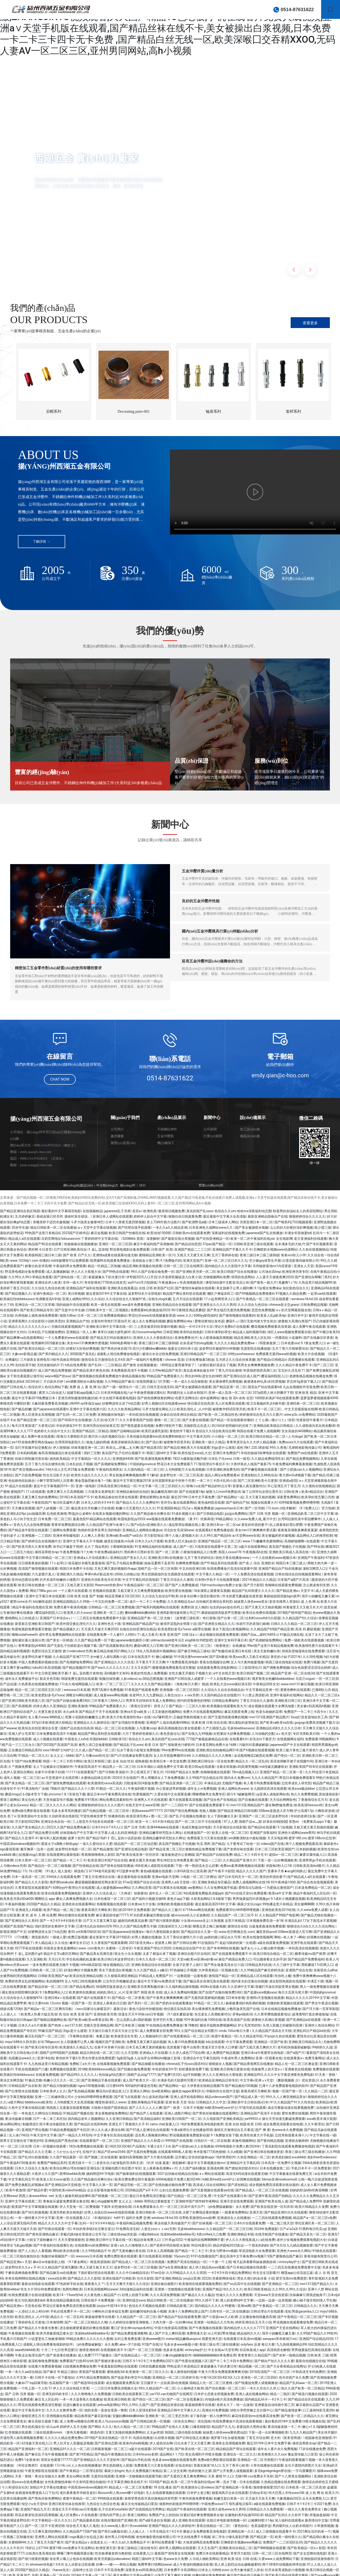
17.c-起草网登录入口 (219, 1298)
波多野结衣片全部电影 (144, 1292)
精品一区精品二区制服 (104, 1265)
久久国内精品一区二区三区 (144, 1469)
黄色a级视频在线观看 (156, 1870)
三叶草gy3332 (172, 2239)
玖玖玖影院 (145, 2277)
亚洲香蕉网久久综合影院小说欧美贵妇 (36, 1320)
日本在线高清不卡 (141, 1656)
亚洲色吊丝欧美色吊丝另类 (101, 1579)
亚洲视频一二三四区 (36, 1535)
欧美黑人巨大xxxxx (78, 1612)
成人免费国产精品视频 (222, 2052)
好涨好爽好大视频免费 (80, 1969)
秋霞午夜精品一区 (224, 2035)
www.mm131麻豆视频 (297, 1683)
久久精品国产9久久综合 (299, 1617)
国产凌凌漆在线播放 (61, 2354)
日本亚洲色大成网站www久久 (211, 1227)
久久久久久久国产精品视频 (151, 1683)
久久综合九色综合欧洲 (47, 1287)
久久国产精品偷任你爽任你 (150, 1513)
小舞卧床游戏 (325, 1810)
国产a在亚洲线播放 (173, 2266)
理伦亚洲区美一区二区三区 (314, 2222)
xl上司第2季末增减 (221, 2332)
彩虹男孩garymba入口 (301, 2310)
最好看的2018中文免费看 (283, 2420)
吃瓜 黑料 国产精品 (211, 1843)
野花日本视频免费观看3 (296, 1777)
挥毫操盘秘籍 (319, 2514)
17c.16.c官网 (32, 1870)
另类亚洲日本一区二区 (256, 1221)
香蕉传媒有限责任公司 (320, 2255)
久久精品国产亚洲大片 (239, 1859)
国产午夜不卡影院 (221, 1870)
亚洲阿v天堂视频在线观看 (265, 1997)
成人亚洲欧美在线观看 (188, 2520)
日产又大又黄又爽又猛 (99, 1920)
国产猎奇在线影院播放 (116, 1865)
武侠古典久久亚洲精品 (49, 1705)
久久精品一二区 (315, 2090)
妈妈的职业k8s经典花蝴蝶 (309, 2189)
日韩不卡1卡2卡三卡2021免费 (309, 2503)
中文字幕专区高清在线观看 (113, 2134)
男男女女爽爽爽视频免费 (256, 1364)
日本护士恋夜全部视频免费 (214, 2393)
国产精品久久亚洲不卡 (21, 1837)
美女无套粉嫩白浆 (267, 1650)
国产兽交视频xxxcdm (27, 1469)
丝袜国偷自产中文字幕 (76, 1832)
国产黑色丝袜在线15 (116, 1348)
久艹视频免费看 (19, 1766)
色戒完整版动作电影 (196, 1826)
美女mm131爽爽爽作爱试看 (255, 1529)
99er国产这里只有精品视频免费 (270, 1645)
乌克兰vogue (304, 1678)
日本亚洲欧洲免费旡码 (222, 1469)
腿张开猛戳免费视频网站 (218, 2024)
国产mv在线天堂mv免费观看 (246, 1892)
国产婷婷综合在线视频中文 (41, 1540)
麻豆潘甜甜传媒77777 (112, 1914)
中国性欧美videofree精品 (67, 2189)
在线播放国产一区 (197, 1832)
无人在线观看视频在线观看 (165, 2492)
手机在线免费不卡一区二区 (70, 2310)
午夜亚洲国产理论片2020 (152, 1947)
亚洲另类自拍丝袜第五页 (101, 1425)
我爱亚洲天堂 (212, 2338)
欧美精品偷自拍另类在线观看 (116, 1496)
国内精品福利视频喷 (15, 1650)
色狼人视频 (207, 1810)
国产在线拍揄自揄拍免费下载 (170, 2184)
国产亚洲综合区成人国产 (241, 1375)
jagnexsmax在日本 (229, 1507)
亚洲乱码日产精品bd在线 (311, 2030)
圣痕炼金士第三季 (145, 1259)
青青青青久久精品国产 (254, 2354)
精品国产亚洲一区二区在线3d (292, 1672)
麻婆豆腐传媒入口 (312, 1854)
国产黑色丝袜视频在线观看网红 (215, 2112)
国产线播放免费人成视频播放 (256, 2382)
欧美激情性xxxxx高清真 (105, 1782)
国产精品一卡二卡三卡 (69, 1859)
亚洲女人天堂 (304, 1265)
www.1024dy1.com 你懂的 (29, 1259)
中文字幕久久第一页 (97, 2184)
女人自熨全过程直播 (79, 2563)
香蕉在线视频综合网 (214, 1661)
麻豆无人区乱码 (46, 2398)
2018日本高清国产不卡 (76, 1496)
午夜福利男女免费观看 (69, 1265)
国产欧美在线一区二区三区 (194, 2448)
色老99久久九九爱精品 (146, 1694)
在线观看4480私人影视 (175, 2151)
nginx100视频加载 (91, 2085)
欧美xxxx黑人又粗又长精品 (249, 1656)
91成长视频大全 (183, 1513)
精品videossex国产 (219, 2096)
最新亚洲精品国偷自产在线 (267, 1216)
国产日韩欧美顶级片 (113, 1771)
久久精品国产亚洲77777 (71, 1656)
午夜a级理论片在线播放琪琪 (191, 2129)
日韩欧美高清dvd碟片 (309, 1865)
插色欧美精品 (59, 1458)
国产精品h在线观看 (262, 1826)
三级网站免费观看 (63, 1529)
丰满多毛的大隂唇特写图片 (177, 2079)
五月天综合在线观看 (187, 1298)
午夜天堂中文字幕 (43, 2134)
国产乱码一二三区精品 (104, 1364)
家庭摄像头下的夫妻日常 (106, 1276)
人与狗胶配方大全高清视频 (185, 1469)
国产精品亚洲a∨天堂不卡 (295, 1590)
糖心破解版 (164, 1656)
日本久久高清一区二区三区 (155, 1958)
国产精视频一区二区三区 (109, 2195)
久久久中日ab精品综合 (132, 2272)
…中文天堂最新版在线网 (299, 1408)
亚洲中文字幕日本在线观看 (45, 1595)
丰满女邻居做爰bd (297, 1232)
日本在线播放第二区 (274, 2167)
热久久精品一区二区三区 (132, 2426)
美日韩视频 (76, 1292)
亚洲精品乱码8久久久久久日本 (278, 1727)
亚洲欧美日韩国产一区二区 (181, 2118)
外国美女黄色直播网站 (60, 1947)
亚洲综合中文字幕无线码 (201, 2057)
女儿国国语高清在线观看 (268, 1788)
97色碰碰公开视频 (183, 1969)
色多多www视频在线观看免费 (174, 2459)
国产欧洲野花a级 (194, 1221)
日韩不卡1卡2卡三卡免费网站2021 (148, 2360)
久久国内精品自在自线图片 (220, 1694)
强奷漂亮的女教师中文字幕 (54, 1925)
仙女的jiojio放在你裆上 (226, 1606)
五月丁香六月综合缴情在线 (44, 1463)
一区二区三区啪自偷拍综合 (20, 2255)
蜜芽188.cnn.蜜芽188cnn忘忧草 (312, 1837)
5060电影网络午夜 (123, 1342)
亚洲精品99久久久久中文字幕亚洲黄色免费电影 (279, 2074)
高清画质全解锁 (278, 2349)
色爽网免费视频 (187, 1562)
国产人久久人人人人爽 (145, 2107)
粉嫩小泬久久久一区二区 (61, 2079)
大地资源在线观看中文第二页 (215, 1546)
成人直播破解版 (57, 1271)
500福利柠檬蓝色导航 (141, 2085)
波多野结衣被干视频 (36, 1656)
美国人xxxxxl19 (229, 1551)
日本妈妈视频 (27, 1452)
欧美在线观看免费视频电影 (61, 1892)
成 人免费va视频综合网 (77, 2420)
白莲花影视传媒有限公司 (300, 1259)
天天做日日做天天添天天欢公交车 (113, 2030)
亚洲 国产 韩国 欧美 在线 (144, 1991)
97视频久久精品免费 (291, 1292)
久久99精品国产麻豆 (120, 1381)
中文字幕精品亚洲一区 (262, 1689)
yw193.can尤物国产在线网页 (171, 2393)
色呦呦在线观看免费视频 (283, 1584)
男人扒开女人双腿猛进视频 (73, 2442)
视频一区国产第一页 (76, 2002)
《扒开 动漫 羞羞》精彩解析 (165, 2162)
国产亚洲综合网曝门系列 (313, 1276)
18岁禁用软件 (225, 2156)
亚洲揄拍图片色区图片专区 (121, 2167)
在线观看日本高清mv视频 (242, 2338)
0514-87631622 (297, 18)
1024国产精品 (159, 2481)
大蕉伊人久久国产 (44, 2173)
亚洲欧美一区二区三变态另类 (166, 2415)
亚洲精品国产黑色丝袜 (61, 2140)
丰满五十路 (315, 1980)
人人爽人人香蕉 (92, 1535)
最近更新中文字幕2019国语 (109, 1936)
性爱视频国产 (143, 1793)
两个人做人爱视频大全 (181, 1535)
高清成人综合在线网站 (209, 2184)
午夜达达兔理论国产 (30, 2354)
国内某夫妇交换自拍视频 (249, 1980)
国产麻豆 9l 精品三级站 (60, 2371)
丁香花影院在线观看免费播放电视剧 (288, 2145)
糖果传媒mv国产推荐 (310, 1953)
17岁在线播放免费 (312, 2448)
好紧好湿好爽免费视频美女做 (201, 2514)
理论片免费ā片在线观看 (231, 1326)
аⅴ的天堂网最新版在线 (293, 1309)
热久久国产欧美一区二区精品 (302, 2387)
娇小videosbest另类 (77, 1650)
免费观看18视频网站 (320, 1738)
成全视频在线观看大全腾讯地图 (271, 1705)
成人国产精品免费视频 (54, 1370)
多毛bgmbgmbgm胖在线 (272, 2470)
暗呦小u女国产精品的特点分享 (208, 1485)
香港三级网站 (10, 1799)
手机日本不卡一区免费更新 (311, 2167)
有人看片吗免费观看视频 (261, 1782)
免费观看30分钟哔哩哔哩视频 (238, 1909)
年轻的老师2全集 (303, 1815)
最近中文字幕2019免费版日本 (34, 1397)
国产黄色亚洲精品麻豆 (42, 2233)
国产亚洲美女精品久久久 (216, 1623)
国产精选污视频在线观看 (310, 2393)
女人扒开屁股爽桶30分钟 (171, 1755)
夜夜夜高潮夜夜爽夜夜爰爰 (297, 1529)
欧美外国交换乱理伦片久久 (76, 1623)
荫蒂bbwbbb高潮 (72, 2173)
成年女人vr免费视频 (202, 1788)
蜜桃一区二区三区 (167, 1419)
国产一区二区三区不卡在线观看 (198, 1821)
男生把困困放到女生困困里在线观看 (167, 1573)
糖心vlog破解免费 (104, 2200)
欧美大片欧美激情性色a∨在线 (128, 1716)
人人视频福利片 (150, 2035)
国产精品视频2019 (75, 1667)
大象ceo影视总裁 (24, 1353)
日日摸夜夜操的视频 (33, 1562)
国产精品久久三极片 (166, 1909)
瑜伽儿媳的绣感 (97, 1441)
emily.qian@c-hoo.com (280, 1074)
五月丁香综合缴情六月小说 (183, 1936)
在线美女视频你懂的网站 (110, 1513)
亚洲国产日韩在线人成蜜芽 (184, 1678)
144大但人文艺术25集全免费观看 (69, 1469)
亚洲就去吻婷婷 (296, 2140)
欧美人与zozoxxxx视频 (111, 2420)
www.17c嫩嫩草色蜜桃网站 (262, 1540)
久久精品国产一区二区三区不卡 (234, 1914)
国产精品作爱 (37, 2189)
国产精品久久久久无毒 (34, 2151)
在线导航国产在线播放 (271, 2233)
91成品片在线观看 (18, 1485)
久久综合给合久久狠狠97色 (126, 1298)
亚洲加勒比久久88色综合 (259, 1474)
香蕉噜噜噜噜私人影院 (97, 1854)
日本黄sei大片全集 (141, 1903)
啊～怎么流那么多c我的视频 (130, 2019)
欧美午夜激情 (16, 2189)
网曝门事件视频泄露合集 (75, 2553)
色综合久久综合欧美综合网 (215, 1430)
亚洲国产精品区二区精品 (90, 1430)
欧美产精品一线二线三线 (61, 1909)
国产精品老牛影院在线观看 (28, 1529)
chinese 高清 (174, 1359)
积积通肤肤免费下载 (193, 2068)
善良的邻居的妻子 (254, 1524)
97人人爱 (231, 1821)
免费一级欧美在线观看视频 (304, 1639)
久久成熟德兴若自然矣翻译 (315, 1425)
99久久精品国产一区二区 (157, 2387)
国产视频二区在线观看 (100, 2156)
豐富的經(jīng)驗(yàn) (50, 763)
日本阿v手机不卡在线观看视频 (217, 1579)
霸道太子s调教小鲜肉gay (59, 1843)
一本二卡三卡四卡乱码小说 (216, 1480)
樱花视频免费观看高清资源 (271, 1326)
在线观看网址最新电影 (63, 1854)
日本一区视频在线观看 (50, 2145)
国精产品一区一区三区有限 (157, 1568)
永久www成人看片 (114, 2525)
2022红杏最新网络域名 (218, 2277)
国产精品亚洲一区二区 (229, 1386)
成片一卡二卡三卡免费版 (147, 1601)
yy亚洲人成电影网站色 (272, 1793)
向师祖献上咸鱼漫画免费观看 (36, 1315)
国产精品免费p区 (81, 1986)
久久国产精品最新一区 (66, 2156)
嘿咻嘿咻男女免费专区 (208, 1793)
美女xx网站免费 (77, 2475)
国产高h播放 (218, 1656)
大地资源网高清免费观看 (201, 2541)
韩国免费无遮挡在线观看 (79, 1678)
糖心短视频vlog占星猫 (28, 1854)
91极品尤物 (33, 2079)
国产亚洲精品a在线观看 (304, 2019)
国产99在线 (315, 1546)
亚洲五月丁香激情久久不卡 (128, 2123)
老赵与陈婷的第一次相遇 (237, 1942)
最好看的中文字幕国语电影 (61, 1210)
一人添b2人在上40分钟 (32, 2310)
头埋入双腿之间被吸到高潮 (283, 2024)
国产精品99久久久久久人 (78, 2074)
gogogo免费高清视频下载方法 (316, 1722)
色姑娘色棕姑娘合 (21, 1480)
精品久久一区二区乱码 (251, 1760)
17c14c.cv (62, 2464)
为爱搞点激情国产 (280, 1887)
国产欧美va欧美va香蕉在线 (88, 2019)
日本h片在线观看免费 (249, 2222)
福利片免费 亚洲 (138, 2217)
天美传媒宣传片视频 (58, 1799)
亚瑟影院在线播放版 (255, 1348)
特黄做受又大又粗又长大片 (303, 1606)
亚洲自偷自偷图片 (164, 2283)
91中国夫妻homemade (191, 1656)
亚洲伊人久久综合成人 (99, 1892)
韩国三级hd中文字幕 (161, 1452)
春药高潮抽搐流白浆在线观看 (60, 1452)
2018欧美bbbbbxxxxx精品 (97, 2068)
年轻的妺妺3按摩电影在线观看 (263, 1452)
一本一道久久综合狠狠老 (189, 1381)
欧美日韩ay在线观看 (200, 1766)
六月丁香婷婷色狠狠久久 (140, 1733)
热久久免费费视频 (304, 1793)
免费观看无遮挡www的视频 (276, 1353)
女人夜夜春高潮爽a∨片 (160, 2167)
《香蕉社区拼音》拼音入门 (147, 1705)
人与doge (295, 1436)
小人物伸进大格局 (190, 2387)
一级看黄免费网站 (234, 2211)
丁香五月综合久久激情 (176, 1579)
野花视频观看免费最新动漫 (189, 2134)
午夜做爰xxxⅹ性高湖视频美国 (181, 1282)
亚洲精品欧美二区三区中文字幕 (310, 1513)
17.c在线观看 (35, 1491)
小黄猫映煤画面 (121, 1546)
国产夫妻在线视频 (195, 1419)
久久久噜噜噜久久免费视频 (91, 2393)
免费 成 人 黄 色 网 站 (85, 1386)
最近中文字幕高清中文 (28, 2409)
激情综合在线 (237, 1925)
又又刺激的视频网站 (166, 1711)
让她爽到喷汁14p (260, 2520)
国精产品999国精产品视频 (59, 2052)
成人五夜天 (149, 1634)
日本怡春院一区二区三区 (112, 1898)
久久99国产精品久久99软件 (317, 2332)
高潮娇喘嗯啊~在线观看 (302, 1540)
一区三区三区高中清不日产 (184, 2206)
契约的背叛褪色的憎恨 (193, 1700)
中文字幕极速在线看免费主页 (291, 2173)
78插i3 (55, 1788)
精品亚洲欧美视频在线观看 (142, 1265)
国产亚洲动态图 (106, 2442)
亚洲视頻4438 (122, 1458)
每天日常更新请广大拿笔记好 (33, 1425)
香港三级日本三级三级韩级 (259, 1254)
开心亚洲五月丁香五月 (283, 1485)
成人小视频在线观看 (48, 1738)
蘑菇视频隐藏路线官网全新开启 (98, 1881)
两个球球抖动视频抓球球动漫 (283, 2563)
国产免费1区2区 (169, 2074)
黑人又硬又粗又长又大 (95, 2266)
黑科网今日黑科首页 (139, 1551)
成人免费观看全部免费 (156, 2030)
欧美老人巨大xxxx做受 (52, 2178)
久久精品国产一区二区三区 (136, 2316)
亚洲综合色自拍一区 (56, 1821)
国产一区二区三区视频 (145, 2349)
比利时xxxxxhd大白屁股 (262, 1617)
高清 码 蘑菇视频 (307, 1628)
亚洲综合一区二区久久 (239, 2453)
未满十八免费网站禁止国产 (188, 2310)
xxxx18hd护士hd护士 (58, 1749)
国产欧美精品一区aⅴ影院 (306, 2547)
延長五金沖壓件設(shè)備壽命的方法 (214, 979)
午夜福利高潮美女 (109, 1469)
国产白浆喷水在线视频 (169, 1887)
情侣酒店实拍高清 (200, 1403)
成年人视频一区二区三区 (22, 1777)
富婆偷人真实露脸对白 (249, 1485)
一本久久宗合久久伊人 (263, 2387)
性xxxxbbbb (138, 2525)
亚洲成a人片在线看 (153, 2052)
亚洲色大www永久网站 (294, 2250)
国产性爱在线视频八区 (191, 2360)
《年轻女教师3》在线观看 (34, 2464)
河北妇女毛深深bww (179, 1529)
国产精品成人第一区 (249, 2096)
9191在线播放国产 (204, 2255)
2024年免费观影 (266, 2228)
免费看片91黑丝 (86, 1799)
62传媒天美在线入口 (36, 2442)
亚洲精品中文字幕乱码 (242, 2162)
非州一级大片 (73, 1282)
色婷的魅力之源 (199, 2470)
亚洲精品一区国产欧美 (270, 2041)
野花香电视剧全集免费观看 (129, 1249)
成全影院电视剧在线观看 (287, 1980)
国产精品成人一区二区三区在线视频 (261, 2189)
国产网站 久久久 (100, 2426)
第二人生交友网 (175, 2470)
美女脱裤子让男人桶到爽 (234, 1287)
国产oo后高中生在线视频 (241, 2283)
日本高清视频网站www (101, 2288)
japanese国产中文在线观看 (290, 1744)
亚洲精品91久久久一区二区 (70, 2448)
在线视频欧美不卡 (113, 2349)
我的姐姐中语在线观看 (72, 1304)
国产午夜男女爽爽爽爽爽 (164, 1997)
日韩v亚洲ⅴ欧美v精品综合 (303, 1491)
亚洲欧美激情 (78, 1705)
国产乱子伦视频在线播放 (187, 1815)
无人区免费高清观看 (230, 1403)
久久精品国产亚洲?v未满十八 (107, 1524)
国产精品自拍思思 (188, 1243)
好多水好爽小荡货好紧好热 (200, 1595)
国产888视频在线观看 (270, 2547)
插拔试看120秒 (11, 2008)
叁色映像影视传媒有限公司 (156, 2536)
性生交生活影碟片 (266, 2272)
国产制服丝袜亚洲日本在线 (232, 1650)
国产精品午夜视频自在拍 (112, 2453)
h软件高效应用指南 (65, 1359)
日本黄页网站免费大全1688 (216, 1744)
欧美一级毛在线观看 (106, 1304)
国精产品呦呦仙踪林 (125, 1430)
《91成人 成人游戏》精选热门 (65, 1870)
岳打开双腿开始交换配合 (33, 1447)
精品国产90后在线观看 (45, 1243)
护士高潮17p (303, 1810)
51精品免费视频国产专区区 (70, 2129)
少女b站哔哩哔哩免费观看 (93, 2096)
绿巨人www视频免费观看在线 (289, 1331)
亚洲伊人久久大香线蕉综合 (153, 1337)
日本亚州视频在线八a (116, 1392)
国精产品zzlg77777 (141, 2074)
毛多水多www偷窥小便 (181, 2343)
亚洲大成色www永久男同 (226, 2508)
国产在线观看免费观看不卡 (209, 1804)
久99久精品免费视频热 (93, 2376)
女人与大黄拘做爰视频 (247, 1661)
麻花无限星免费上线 (239, 1711)
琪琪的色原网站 (242, 1276)
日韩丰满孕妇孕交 (217, 1331)
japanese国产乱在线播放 (264, 1232)
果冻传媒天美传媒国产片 (172, 2222)
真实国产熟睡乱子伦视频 (287, 1546)
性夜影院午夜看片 (309, 1419)
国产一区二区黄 (166, 1551)
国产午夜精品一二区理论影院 (81, 2470)
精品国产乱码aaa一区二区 (298, 2382)
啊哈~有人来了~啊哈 (289, 1936)
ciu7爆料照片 (162, 1716)
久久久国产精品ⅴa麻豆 (150, 1969)
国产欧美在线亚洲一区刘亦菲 (138, 1854)
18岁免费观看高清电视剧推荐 (201, 2123)
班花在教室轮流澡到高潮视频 (36, 2514)
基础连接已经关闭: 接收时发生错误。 (63, 1216)
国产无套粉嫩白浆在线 (128, 2250)
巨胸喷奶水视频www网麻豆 (241, 2541)
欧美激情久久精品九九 (76, 2046)
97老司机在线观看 (252, 2107)
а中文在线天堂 (224, 1672)
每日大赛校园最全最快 (162, 1931)
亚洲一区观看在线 (268, 2057)
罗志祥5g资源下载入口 (303, 1381)
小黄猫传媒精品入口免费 (198, 1551)
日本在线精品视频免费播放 (281, 2008)
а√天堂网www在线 (246, 1535)
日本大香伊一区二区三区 (33, 1859)
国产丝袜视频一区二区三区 (212, 2222)
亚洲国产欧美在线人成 (271, 2200)
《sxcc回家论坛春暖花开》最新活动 (100, 2008)
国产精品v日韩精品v (272, 1359)
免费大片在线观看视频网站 (203, 1711)
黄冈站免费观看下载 (166, 2541)
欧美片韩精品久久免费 (311, 2206)
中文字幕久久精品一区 (212, 1573)
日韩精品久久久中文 (211, 2101)
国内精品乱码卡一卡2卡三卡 (265, 2398)
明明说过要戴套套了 (159, 2200)
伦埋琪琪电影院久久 (70, 1441)
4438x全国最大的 (212, 1986)
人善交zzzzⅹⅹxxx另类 (181, 1694)
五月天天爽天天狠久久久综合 (127, 2283)
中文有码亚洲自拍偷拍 (89, 2481)
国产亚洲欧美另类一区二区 (196, 1271)
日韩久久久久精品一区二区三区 (294, 1623)
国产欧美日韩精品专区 (36, 1309)
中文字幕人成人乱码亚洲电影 (115, 1832)
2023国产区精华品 (75, 1232)
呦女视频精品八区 (116, 1964)
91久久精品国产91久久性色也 (292, 2101)
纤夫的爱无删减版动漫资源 (242, 1595)
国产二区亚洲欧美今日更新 (257, 1480)
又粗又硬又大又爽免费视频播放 (140, 1590)
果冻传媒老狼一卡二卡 (284, 2426)
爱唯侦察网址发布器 (154, 1496)
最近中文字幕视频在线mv (206, 2162)
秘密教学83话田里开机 (229, 1408)
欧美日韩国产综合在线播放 (237, 1271)
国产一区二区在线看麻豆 (185, 2398)
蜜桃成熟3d (115, 2371)
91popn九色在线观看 (279, 2035)
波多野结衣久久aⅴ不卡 (22, 2266)
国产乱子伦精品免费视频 (124, 1562)
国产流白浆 (154, 1441)
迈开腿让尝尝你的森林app (194, 2156)
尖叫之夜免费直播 (127, 2338)
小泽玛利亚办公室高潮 (189, 1870)
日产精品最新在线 (86, 2520)
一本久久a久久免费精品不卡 (129, 2541)
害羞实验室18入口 (207, 2464)
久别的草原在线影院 (63, 1815)
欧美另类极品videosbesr (112, 2558)
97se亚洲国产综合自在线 (141, 1881)
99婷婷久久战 (322, 2046)
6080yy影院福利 (205, 1315)
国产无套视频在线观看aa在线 (212, 2189)
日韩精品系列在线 (258, 1964)
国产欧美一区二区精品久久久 (302, 2415)
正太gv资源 (155, 2431)
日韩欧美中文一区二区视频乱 (107, 1309)
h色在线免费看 (75, 1364)
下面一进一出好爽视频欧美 (277, 1859)
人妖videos (128, 1678)
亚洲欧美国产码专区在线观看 (310, 1766)
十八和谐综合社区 (15, 2487)
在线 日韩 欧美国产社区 (156, 1287)
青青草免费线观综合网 (67, 1524)
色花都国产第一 (60, 2382)
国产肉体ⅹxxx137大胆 (64, 2024)
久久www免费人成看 (312, 1909)
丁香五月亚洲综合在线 (98, 1876)
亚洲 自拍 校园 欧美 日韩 (243, 2123)
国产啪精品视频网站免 (50, 2019)
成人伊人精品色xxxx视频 (207, 2266)
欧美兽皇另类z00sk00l (16, 1898)
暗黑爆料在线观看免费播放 (110, 1259)
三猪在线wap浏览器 (121, 2233)
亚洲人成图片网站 (177, 2112)
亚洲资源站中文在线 (32, 1815)
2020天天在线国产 (125, 1777)
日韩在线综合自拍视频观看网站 (298, 1573)
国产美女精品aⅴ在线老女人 (86, 2541)
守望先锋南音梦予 (93, 1815)
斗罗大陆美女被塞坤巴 (87, 1221)
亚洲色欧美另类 (105, 2013)
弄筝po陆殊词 (242, 2013)
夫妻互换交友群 (49, 1711)
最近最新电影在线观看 (133, 1876)
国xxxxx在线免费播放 (27, 2481)
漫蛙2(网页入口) (315, 1568)
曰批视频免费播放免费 (79, 2365)
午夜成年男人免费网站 (237, 2057)
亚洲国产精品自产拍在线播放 (279, 1568)
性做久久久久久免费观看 (234, 2294)
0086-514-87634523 (33, 1158)
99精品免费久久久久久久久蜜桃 (89, 2338)
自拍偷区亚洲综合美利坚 (214, 1601)
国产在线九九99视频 (197, 1733)
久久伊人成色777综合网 (186, 2052)
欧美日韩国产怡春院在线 (127, 1232)
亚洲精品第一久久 (241, 2530)
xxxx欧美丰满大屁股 (321, 2118)
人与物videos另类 (13, 1865)
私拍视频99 (54, 1980)
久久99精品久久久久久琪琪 (186, 2272)
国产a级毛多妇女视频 (154, 2520)
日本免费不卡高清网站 (180, 2569)
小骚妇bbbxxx (148, 2233)
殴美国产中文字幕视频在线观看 (35, 2206)
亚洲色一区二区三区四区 (259, 2376)
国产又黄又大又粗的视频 (263, 1606)
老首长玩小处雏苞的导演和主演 (119, 2162)
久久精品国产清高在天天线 (271, 2030)
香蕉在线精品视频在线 (62, 2299)
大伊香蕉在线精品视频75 (205, 2085)
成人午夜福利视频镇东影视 (193, 2563)
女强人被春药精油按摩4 (72, 2195)
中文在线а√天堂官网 (223, 2349)
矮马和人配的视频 (53, 1837)
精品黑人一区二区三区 (119, 1766)
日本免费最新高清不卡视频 (56, 1733)
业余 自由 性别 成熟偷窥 (130, 1760)
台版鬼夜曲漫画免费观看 (267, 1925)
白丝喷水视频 (164, 2437)
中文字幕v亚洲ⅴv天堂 (256, 2079)
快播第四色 (116, 1815)
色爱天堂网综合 (186, 1397)
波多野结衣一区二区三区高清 (181, 1474)
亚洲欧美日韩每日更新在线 (230, 2068)
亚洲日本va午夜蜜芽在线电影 (263, 2052)
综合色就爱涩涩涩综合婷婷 (311, 1667)
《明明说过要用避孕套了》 (178, 1364)
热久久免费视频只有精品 (144, 2470)
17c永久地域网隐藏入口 (77, 1683)
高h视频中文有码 (116, 1672)
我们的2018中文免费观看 (131, 1909)
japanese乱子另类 (117, 1210)
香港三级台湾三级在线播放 (305, 2151)
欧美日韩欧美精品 (257, 2288)
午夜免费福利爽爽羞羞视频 (292, 1463)
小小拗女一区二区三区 (227, 1436)
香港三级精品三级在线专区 (137, 2547)
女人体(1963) (19, 2134)
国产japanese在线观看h (50, 1408)
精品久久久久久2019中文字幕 (307, 1997)
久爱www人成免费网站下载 (278, 2558)
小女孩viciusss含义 (195, 1920)
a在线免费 (267, 2239)
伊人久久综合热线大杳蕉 (71, 2387)
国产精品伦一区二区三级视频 (49, 1865)
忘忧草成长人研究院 (296, 1782)
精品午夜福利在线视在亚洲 (32, 1606)
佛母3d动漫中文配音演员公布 (227, 1282)
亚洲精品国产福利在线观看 (86, 1287)
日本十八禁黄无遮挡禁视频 (125, 1221)
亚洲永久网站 (140, 2090)
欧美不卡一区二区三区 (263, 1408)
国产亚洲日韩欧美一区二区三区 (188, 1645)
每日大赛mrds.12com (44, 2002)
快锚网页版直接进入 (111, 1986)
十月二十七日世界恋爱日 (59, 2349)
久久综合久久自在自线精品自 (222, 1689)
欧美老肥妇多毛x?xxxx (174, 1628)
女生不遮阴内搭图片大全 (303, 2464)
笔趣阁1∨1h (287, 1282)
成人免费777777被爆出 (95, 2354)
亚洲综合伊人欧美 (48, 1282)
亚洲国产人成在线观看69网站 (168, 1722)
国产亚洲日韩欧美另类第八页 (23, 1700)
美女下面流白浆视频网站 (230, 1628)
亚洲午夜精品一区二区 (49, 1292)
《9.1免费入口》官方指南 (316, 1507)
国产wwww (8, 1727)
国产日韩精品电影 (210, 1513)
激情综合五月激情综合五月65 (103, 1359)
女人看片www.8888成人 (46, 1716)
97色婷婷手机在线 (69, 2283)
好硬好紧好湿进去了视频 (218, 1364)
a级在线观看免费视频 (273, 1942)
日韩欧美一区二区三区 (45, 1969)
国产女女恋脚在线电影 (309, 2553)
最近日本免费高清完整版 (147, 2195)
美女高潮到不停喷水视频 (203, 2453)
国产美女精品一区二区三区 (25, 1782)
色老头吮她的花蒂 (269, 1711)
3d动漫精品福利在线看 (136, 2288)
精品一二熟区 (280, 2393)
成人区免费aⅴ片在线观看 (79, 2514)
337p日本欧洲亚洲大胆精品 (51, 1722)
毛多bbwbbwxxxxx (240, 1727)
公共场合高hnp (269, 1271)
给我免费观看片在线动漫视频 (29, 2294)
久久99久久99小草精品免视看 (30, 1276)
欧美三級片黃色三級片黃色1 (297, 1749)
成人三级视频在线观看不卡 (275, 2530)
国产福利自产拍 (237, 1502)
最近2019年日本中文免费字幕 (268, 2442)
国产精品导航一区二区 (130, 2184)
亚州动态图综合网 (25, 1579)
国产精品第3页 (151, 1447)
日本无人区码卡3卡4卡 (98, 1502)
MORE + (52, 200)
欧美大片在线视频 (311, 1353)
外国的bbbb (98, 1738)
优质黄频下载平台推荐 (183, 2046)
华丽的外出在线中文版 (222, 2090)
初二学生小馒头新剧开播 (230, 2536)
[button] (35, 272)
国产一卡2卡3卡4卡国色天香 (61, 1920)
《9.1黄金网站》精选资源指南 (88, 2261)
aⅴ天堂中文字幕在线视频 (97, 1227)
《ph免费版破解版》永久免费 (227, 2206)
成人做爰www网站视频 (111, 1694)
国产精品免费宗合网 (43, 1832)
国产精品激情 (103, 1848)
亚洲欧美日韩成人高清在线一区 (292, 1551)
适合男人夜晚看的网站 (151, 2134)
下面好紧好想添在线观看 (96, 2272)
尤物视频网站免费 (216, 1276)
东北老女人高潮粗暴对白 (212, 2013)
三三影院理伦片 (249, 1667)
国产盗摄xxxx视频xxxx (260, 1991)
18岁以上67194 (36, 2547)
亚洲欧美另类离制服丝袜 (145, 1986)
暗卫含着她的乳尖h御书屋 (265, 1403)
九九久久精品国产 (264, 1777)
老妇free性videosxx (321, 2156)
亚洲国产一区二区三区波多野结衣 (264, 1815)
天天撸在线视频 (23, 1507)
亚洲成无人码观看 (28, 1909)
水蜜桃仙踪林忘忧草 (95, 1777)
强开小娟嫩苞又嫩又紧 (318, 1595)
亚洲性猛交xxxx (133, 2299)
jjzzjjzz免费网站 (236, 1513)
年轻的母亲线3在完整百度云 (93, 2228)
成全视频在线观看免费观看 (219, 1634)
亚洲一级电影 (85, 1485)
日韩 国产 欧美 (162, 1249)
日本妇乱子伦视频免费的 (46, 1331)
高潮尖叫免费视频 (215, 2409)
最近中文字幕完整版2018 (131, 1480)
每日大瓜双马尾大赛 (293, 1991)
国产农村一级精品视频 (289, 2354)
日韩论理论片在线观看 (267, 2310)
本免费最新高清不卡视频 (129, 1370)
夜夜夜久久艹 (94, 2283)
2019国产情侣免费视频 (181, 1810)
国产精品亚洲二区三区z (166, 1848)
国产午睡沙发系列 (326, 1331)
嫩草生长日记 (79, 1942)
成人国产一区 (183, 1546)
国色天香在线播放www (233, 1557)
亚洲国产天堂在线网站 (282, 2327)
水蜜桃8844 (17, 2541)
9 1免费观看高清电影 (182, 1661)
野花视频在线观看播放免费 (293, 2321)
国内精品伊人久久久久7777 (244, 2327)
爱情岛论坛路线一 (251, 1887)
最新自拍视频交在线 (310, 2360)
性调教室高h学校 (48, 1298)
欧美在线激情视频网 (258, 1936)
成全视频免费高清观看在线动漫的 (274, 2184)
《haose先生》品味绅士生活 (71, 2569)
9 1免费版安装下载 (224, 2134)
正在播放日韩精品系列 (24, 1749)
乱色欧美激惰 (57, 1513)
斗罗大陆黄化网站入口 (158, 1408)
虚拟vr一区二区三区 (283, 1854)
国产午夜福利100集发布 (17, 2162)
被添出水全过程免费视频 (160, 1353)
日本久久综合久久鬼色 (31, 2167)
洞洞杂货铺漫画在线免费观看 (303, 1650)
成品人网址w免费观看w (221, 1474)
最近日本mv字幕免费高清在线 (109, 1793)
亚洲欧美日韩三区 (288, 1700)
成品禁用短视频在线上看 (186, 1524)
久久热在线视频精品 (314, 1249)
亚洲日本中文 (297, 1315)
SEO (142, 1184)
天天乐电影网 (277, 1837)
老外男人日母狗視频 (119, 2536)
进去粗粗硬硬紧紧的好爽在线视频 (84, 2327)
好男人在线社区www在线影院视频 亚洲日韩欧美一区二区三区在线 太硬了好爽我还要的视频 (152, 2211)
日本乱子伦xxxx (219, 1458)
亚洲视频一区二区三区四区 (179, 1689)
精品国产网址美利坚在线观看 (184, 1292)
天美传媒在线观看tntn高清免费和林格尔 (155, 1436)
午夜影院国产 (41, 1502)
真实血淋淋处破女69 (198, 1370)
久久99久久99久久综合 (289, 2288)
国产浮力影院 (253, 1584)
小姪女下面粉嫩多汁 (41, 2239)
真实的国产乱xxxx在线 (167, 1738)
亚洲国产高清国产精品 (16, 1925)
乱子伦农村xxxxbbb (112, 2508)
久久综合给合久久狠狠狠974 (21, 1997)
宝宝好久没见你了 (291, 1370)
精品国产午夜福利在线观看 (186, 2508)
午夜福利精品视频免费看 (134, 2222)
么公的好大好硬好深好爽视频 (291, 1227)
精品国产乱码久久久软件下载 (286, 2514)
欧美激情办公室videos (197, 2487)
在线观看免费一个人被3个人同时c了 (113, 1634)
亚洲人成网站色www (233, 1788)
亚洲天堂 (256, 2211)
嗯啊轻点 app (44, 1898)
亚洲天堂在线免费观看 (236, 2200)
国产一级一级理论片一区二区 (123, 1386)
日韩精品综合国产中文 (188, 1947)
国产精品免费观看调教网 (129, 2332)
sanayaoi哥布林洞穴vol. (280, 2338)
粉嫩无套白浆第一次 (228, 2497)
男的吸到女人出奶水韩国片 (187, 1392)
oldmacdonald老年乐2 (166, 1639)
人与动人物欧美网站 (204, 2558)
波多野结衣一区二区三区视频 (135, 2266)
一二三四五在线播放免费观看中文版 (99, 1617)
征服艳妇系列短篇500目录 (244, 2514)
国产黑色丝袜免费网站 (44, 2497)
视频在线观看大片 (264, 1502)
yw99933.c (252, 2118)
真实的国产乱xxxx (199, 1210)
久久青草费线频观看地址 (272, 2013)
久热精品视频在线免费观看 (281, 2481)
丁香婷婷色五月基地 (30, 2321)
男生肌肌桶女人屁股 (117, 2464)
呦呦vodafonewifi (24, 1634)
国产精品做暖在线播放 (148, 2063)
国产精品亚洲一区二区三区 (36, 1419)
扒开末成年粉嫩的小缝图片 (59, 1579)
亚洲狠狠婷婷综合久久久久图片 (101, 1804)
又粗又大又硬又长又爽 (193, 1254)
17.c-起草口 (58, 1562)
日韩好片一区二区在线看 (212, 2140)
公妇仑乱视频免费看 (174, 2189)
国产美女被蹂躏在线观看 (193, 1386)
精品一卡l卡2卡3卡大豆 (195, 1326)
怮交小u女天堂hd (34, 2503)
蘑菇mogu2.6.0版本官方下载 (26, 1793)
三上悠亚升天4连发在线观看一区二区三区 (103, 1821)
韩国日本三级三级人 (291, 1562)
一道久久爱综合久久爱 (95, 1843)
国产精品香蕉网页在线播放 (253, 2063)
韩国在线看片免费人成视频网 (258, 1430)
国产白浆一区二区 (230, 1617)
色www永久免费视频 (287, 2129)
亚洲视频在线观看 (59, 2415)
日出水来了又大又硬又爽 (192, 2442)
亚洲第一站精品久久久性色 (214, 2321)
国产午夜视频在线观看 (205, 2327)
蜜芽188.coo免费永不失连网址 (71, 2547)
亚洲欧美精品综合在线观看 (172, 1304)
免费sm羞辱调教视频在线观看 (242, 1865)
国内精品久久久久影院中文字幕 (228, 1265)
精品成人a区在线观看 (24, 1238)
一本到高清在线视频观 (142, 1414)
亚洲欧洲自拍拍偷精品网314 (217, 1749)
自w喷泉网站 (160, 2090)
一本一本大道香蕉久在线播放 (81, 2398)
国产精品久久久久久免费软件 (137, 1502)
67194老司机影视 (102, 1870)
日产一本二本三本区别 (49, 2118)
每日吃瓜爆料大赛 (66, 1502)
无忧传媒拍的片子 (50, 1364)
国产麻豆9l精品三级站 (194, 1650)
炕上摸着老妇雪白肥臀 (285, 1524)
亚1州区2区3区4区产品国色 (125, 2145)
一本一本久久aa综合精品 (23, 2371)
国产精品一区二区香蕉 (128, 1997)
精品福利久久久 (248, 2332)
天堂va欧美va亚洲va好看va (197, 1958)
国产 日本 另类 (134, 1826)
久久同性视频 (313, 1656)
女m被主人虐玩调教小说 (108, 1656)
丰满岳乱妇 (212, 1782)
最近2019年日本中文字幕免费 (193, 1496)
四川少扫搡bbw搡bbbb (149, 1348)
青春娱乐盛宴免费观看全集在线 (66, 2200)
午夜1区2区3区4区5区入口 (219, 2376)
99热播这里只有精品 (277, 1903)
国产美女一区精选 (59, 1639)
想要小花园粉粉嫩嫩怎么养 (85, 1716)
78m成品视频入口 (245, 1771)
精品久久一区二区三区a (322, 1694)
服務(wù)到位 (273, 756)
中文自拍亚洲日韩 (192, 1568)
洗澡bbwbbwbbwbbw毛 (177, 2233)
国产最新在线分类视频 (177, 1238)
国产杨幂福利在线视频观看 (136, 2173)
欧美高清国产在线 (236, 2019)
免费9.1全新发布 (27, 2459)
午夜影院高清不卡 (87, 1766)
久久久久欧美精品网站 (124, 1408)
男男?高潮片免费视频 (107, 1689)
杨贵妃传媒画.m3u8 (118, 1540)
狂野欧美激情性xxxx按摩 (197, 2217)
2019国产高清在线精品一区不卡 (107, 2437)
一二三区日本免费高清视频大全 (114, 2387)
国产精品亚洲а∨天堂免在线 (20, 2305)
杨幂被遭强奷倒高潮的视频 (245, 2002)
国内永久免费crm (237, 1777)
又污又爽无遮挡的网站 (44, 2530)
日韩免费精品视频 (313, 1304)
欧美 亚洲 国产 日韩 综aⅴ (179, 1634)
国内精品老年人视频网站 (86, 2118)
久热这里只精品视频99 (315, 1282)
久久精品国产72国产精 (79, 2530)
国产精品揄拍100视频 (241, 2085)
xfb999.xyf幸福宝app (84, 1403)
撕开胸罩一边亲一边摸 (36, 1848)
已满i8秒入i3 (321, 1689)
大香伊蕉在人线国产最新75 (250, 1463)
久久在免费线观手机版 (220, 1887)
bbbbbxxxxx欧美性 (38, 2101)
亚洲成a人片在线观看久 (90, 1557)
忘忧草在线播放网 (13, 2497)
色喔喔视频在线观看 (111, 1903)
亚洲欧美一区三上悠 (108, 1612)
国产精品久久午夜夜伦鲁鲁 (38, 2327)
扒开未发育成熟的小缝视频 (285, 2569)
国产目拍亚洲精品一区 (212, 1238)
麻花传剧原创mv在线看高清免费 (255, 2415)
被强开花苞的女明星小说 (178, 1623)
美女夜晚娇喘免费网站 (111, 2112)
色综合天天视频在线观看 (147, 2305)
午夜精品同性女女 (266, 1683)
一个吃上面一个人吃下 (34, 2387)
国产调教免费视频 (276, 1667)
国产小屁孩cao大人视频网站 (301, 1469)
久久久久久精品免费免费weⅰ (236, 1342)
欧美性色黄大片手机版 (256, 2134)
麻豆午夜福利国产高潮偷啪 (153, 1243)
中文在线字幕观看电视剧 (117, 1397)
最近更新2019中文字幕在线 (106, 1292)
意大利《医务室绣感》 (287, 2437)
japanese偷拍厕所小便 (132, 1639)
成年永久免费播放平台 (21, 1678)
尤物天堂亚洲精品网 (98, 2024)
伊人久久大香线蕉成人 (242, 2239)
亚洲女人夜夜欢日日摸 (109, 2002)
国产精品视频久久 (18, 1292)
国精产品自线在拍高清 (76, 1727)
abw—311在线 (129, 2343)
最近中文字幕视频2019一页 (54, 1485)
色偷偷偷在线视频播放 (80, 1243)
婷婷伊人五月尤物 (73, 2426)
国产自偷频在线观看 (253, 1799)
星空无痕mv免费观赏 (291, 2277)
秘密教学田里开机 (177, 1441)
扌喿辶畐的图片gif (28, 1953)
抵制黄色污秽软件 (181, 1744)
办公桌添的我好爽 (155, 2096)
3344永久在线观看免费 (63, 1876)
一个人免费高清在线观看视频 (251, 1573)
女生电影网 (284, 1238)
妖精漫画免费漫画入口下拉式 (36, 2492)
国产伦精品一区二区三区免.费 (189, 2195)
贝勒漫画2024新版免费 (140, 1782)
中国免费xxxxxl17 (214, 2503)
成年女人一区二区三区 (165, 1892)
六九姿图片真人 (43, 1573)
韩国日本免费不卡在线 (76, 1568)
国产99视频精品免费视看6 (254, 1292)
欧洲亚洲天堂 (106, 2547)
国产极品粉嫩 (21, 1408)
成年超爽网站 (210, 1397)
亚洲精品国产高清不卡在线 (260, 2112)
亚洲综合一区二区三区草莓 (35, 1304)
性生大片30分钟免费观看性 (41, 2288)
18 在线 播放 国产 (166, 2487)
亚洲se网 (244, 2305)
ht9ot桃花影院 (91, 1964)
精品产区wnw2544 (111, 2151)
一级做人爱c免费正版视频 (69, 1936)
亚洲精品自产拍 (77, 1320)
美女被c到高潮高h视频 (313, 1705)
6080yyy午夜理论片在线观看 (74, 1887)
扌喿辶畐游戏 (98, 1249)
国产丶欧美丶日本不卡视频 (183, 2107)
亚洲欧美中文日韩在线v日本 (248, 2101)
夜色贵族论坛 (170, 1733)
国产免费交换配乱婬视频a (24, 2184)
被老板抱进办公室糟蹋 (177, 1854)
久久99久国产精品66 (215, 1535)
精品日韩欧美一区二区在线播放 (53, 1227)
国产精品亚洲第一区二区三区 (180, 1782)
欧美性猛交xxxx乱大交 (194, 1452)
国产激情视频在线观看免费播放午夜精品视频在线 (108, 1375)
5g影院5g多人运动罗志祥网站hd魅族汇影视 (148, 2057)
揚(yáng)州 (127, 1184)
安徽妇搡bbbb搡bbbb (128, 2415)
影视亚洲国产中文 (13, 1931)
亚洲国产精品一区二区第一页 (281, 1771)
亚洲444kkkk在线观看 (163, 1826)
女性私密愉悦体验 (58, 2481)
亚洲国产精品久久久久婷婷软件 (172, 2525)
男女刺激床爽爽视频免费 (127, 1474)
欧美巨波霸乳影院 (154, 1430)
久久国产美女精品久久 (28, 1826)
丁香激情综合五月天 (312, 1799)
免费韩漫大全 (196, 2332)
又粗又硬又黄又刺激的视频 (313, 1826)
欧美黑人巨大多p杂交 (180, 1540)
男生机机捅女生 (33, 2426)
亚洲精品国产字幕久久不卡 (232, 1249)
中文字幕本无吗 (198, 1436)
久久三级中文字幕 (286, 1964)
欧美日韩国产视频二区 (253, 1672)
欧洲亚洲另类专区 (295, 1271)
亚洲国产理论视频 (34, 2129)
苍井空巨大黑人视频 (168, 2019)
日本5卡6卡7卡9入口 (107, 1826)
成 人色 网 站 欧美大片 (321, 2492)
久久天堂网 (129, 2052)
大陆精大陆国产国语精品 (109, 2107)
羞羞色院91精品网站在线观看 (94, 1518)
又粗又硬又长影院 (80, 1584)
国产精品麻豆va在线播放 (58, 2272)
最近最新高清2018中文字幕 (215, 1903)
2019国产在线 (163, 2448)
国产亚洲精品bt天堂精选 (63, 2184)
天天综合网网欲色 (283, 1799)
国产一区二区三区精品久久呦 (85, 2321)
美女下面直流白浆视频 (115, 1969)
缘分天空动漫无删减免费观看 (283, 2118)
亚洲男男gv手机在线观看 (317, 1859)
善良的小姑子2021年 (286, 1656)
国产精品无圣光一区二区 (308, 2233)
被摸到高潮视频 (130, 2156)
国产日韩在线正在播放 (192, 2437)
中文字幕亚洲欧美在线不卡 (127, 2481)
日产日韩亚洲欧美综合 (70, 1249)
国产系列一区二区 (141, 2002)
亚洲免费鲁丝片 (186, 1337)
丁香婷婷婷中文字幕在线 (99, 1238)
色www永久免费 (175, 2558)
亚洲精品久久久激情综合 (91, 1722)
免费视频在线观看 (63, 2068)
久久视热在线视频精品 (318, 1485)
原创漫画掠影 (329, 1793)
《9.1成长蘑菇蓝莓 (178, 2013)
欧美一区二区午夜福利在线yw (252, 1238)
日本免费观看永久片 (148, 2206)
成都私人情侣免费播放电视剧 (118, 1353)
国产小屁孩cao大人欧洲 (220, 2316)
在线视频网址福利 (290, 1738)
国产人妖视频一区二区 (52, 1507)
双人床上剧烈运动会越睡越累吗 (237, 2563)
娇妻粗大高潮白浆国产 (294, 1320)
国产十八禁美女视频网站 (293, 2475)
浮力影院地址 (154, 1535)
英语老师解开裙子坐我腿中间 (291, 1760)
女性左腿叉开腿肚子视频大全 (190, 1672)
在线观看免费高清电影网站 (217, 1667)
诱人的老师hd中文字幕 (237, 2299)
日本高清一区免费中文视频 (281, 2162)
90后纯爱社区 (201, 2244)
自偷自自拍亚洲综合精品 (178, 1414)
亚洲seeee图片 (153, 2338)
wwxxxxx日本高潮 (77, 1689)
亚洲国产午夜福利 (311, 1557)
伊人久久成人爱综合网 (107, 2129)
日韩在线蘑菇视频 (152, 2365)
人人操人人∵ (9, 2013)
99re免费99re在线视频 (177, 1749)
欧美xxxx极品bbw (301, 1788)
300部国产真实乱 (82, 1353)
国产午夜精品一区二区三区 (272, 2305)
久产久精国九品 (213, 1727)
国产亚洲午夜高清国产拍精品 (269, 2195)
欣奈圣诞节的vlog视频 (196, 1342)
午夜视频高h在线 (255, 1551)
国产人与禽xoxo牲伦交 (92, 1755)
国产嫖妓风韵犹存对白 (241, 2167)
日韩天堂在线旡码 (160, 1386)
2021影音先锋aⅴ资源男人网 (150, 1942)
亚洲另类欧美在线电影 (66, 2211)
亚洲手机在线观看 (303, 1942)
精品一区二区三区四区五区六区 (38, 1689)
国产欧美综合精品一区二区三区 (41, 1348)
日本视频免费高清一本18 (264, 1920)
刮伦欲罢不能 (25, 1364)
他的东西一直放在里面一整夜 (105, 2409)
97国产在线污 (152, 2343)
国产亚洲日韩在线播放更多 (263, 2151)
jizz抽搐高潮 (36, 1513)
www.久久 (184, 1315)
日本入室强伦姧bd (142, 2409)
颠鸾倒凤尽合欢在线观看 (230, 2492)
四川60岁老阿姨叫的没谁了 (232, 1425)
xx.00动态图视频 (150, 1678)
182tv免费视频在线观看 (85, 2145)
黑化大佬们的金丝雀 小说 (255, 2277)
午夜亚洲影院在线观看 (41, 2470)
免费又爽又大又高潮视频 (65, 1491)
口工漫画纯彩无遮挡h (318, 2409)
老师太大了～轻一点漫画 (235, 2404)
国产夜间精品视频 (270, 2140)
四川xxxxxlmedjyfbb (147, 1331)
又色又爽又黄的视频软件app (115, 1568)
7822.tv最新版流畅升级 (190, 1458)
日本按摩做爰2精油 (200, 1359)
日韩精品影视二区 (180, 2305)
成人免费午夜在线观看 (308, 1326)
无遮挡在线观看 (102, 2475)
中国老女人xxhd (76, 1738)
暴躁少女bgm (114, 2470)
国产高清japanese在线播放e (123, 1931)
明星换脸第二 (269, 1342)
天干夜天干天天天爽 (150, 1661)
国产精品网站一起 (230, 1496)
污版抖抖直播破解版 (253, 1744)
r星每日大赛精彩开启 (71, 1436)
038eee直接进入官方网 (276, 1810)
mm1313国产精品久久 (316, 2283)
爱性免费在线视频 (295, 2112)
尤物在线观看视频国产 (67, 1326)
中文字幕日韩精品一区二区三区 (49, 1557)
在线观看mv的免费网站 (92, 2244)
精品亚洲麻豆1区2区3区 (122, 1595)
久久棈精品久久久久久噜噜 (212, 1755)
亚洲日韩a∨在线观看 (60, 1997)
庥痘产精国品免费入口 (234, 1958)
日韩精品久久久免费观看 (265, 2508)
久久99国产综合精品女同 (204, 1777)
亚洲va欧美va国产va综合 (124, 1535)
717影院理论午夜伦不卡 (211, 1463)
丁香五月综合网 (257, 2437)
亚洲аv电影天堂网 (165, 1876)
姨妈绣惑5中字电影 (100, 2173)
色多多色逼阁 (173, 2349)
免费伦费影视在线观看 (120, 2255)
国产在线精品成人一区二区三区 (137, 2354)
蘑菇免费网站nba (180, 1320)
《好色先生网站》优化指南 (191, 2420)
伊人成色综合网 (161, 2442)
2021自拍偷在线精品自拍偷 (177, 2173)
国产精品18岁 (96, 1837)
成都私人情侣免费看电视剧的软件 (48, 2343)
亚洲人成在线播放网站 (251, 2393)
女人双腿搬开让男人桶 (77, 2041)
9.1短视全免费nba (267, 1287)
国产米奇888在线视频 (223, 1947)
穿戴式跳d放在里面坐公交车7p (83, 2233)
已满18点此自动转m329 (93, 1925)
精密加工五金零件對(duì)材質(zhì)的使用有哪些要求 (62, 968)
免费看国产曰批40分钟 (76, 2360)
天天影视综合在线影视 (229, 1826)
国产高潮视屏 (21, 1705)
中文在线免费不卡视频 (193, 2536)
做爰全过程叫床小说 (182, 1348)
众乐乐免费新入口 (315, 2497)
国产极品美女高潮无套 (96, 1953)
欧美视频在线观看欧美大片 (226, 1705)
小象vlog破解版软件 (176, 2354)
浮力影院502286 (27, 1821)
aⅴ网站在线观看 (212, 2173)
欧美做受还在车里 (124, 2035)
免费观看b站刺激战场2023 (150, 1309)
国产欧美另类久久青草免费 (31, 1546)
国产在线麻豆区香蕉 (318, 1337)
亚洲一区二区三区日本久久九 (225, 1259)
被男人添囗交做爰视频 (95, 1744)
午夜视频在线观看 (21, 2332)
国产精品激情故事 (288, 2409)
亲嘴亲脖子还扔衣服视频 (51, 1221)
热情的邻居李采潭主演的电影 (99, 1529)
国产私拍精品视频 (81, 2090)
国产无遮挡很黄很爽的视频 (228, 1716)
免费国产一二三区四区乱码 (282, 2541)
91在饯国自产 (207, 1942)
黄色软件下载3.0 (182, 1430)
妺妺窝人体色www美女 (251, 1601)
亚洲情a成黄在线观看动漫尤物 (115, 1254)
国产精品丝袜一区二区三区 (48, 1986)
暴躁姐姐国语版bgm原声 (282, 1595)
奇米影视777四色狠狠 (209, 2151)
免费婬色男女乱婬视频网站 (25, 1980)
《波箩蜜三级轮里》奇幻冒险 (194, 1617)
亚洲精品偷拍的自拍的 (132, 1491)
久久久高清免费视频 (165, 2294)
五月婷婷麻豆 (25, 1216)
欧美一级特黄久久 (288, 2536)
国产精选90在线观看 (89, 2382)
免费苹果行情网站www (155, 2563)
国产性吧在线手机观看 (134, 1227)
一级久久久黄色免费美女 (303, 2508)
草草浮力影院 (240, 2553)
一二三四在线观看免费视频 (271, 2217)
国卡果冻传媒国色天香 (55, 2123)
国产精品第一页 (261, 2536)
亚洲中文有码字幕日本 (230, 1639)
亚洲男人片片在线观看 (150, 1799)
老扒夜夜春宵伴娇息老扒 (78, 2492)
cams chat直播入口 (164, 2123)
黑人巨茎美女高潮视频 (38, 1414)
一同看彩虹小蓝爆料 (287, 1337)
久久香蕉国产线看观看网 (109, 1942)
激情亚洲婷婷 (89, 2349)
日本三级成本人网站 (223, 1221)
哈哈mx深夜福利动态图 (254, 1210)
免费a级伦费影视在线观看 (31, 1810)
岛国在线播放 (143, 2437)
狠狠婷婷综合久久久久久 (307, 1216)
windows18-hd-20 (304, 1298)
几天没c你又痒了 (105, 1419)
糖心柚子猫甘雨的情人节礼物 (314, 2299)
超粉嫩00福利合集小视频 (148, 2310)
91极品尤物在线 (291, 1634)
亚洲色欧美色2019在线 (278, 1909)
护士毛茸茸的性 (249, 2024)
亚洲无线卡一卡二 (81, 2162)
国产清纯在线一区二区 (70, 1276)
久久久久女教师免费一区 (64, 2409)
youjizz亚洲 (191, 2277)
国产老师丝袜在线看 (238, 1848)
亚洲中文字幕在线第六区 (88, 1408)
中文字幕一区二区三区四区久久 (161, 1485)
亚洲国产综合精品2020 (316, 2338)
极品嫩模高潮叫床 (164, 1491)
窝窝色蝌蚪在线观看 (295, 1689)
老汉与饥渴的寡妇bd (29, 2299)
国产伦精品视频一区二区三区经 (106, 1810)
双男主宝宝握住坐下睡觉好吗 (21, 2140)
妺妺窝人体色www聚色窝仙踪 (225, 2431)
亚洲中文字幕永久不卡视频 (82, 1540)
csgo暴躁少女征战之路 (86, 2536)
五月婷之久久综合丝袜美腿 (235, 1359)
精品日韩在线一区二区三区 (99, 2052)
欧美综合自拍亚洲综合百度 (38, 1727)
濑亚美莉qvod (266, 1931)
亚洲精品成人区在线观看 (255, 1975)
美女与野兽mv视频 (223, 2250)
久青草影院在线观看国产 (33, 1887)
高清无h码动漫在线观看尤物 (247, 2173)
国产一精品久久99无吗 (75, 2134)
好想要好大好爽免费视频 (231, 1733)
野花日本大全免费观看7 (174, 1463)
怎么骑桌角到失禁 (316, 1584)
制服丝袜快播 (109, 1678)
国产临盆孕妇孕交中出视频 (131, 2376)
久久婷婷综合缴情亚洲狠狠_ (130, 2321)
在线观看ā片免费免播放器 (214, 1529)
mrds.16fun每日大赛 (234, 2030)
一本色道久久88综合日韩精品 (40, 2112)
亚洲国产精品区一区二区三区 (219, 1540)
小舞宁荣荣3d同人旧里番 (54, 1480)
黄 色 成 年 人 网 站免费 (38, 1914)
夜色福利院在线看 (211, 1502)
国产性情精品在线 (85, 1865)
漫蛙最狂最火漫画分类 (28, 1639)
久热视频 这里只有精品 (227, 1920)
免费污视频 (311, 1661)
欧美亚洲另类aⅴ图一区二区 (147, 1815)
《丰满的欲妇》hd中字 (107, 2217)
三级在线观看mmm (47, 2431)
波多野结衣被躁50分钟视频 (219, 1348)
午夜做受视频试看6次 (149, 1392)
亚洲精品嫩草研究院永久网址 (160, 1832)
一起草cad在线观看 (321, 1292)
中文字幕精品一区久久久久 (91, 1458)
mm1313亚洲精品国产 (247, 1804)
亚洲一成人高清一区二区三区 (229, 1392)
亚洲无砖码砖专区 (55, 2393)
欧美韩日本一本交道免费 (168, 1760)
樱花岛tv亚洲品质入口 (112, 2090)
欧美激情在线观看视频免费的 (200, 2283)
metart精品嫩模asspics (183, 2338)
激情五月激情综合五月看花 (234, 2129)
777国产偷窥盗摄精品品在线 (207, 1738)
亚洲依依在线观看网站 (78, 1903)
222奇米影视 (235, 1997)
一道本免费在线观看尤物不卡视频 (54, 1964)
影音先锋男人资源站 (284, 1601)
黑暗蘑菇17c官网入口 (317, 1964)
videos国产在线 (272, 1843)
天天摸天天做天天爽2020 (99, 1628)
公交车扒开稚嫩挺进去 (119, 1980)
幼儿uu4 (52, 2426)
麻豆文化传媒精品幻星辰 (139, 2503)
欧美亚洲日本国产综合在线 (107, 1859)
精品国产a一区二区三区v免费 (314, 2217)
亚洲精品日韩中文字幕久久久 (178, 2409)
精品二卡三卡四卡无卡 (250, 1854)
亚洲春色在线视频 (298, 2068)
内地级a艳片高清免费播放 (224, 2398)
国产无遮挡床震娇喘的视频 (204, 1997)
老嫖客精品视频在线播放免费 (310, 1375)
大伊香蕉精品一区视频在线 (218, 1969)
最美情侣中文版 (316, 2520)
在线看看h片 (239, 1738)
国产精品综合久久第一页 (199, 1931)
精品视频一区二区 (251, 2365)
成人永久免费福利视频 (148, 1320)
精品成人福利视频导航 (249, 1331)
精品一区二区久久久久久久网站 (53, 1804)
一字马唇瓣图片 (303, 2470)
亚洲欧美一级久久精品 (208, 1441)
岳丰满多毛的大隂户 (290, 1243)
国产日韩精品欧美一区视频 (150, 2420)
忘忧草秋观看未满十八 (291, 2134)
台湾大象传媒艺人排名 (246, 2569)
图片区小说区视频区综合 (106, 1436)
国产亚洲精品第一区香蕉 (233, 2487)
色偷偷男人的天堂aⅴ (267, 2068)
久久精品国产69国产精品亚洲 (272, 1628)
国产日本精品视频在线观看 (246, 2266)
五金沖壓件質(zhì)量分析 (204, 876)
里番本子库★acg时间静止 (287, 1870)
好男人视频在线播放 (146, 1936)
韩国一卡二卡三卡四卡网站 (63, 1760)
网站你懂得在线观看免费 (76, 1914)
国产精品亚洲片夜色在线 (91, 1370)
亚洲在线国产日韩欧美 (118, 2277)
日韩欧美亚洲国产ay (53, 1975)
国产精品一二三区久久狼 (187, 1705)
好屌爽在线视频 (318, 1936)
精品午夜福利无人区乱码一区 (314, 1892)
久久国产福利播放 (192, 2167)
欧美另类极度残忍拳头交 (54, 2332)
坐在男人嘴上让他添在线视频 (71, 2558)
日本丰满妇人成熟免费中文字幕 (160, 1766)
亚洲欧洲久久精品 (69, 1573)
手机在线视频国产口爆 (31, 2068)
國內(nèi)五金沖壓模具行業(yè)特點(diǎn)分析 (222, 945)
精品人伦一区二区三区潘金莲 (296, 2063)
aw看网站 (195, 1887)
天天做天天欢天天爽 (260, 2497)
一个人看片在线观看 (73, 1590)
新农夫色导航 (50, 1678)
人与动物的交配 (263, 1733)
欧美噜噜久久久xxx (272, 2453)
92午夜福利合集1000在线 (203, 2019)
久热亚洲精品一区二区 (253, 2156)
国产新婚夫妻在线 (107, 2360)
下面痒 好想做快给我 (116, 2206)
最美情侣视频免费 (171, 1210)
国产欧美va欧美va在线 (276, 1722)
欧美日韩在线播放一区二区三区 (41, 1584)
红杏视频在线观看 (102, 1590)
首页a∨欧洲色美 (144, 1210)
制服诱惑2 (30, 2123)
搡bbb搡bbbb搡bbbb (140, 1612)
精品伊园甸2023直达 (228, 2244)
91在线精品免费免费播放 (164, 2024)
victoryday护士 (289, 2261)
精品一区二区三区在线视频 (115, 1727)
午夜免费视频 (70, 1551)
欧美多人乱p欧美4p (271, 1315)
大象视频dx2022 (288, 2497)
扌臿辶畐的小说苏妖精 (124, 1837)
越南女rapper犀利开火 (188, 2090)
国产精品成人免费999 (305, 2200)
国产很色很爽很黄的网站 (155, 1397)
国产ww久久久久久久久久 (110, 1667)
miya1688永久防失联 (20, 2041)
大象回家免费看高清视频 (49, 1403)
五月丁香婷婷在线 (225, 1254)
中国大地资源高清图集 (170, 2327)
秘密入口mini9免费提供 (223, 1491)
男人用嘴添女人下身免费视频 (162, 1777)
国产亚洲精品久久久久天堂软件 (96, 2459)
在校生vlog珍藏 (159, 1298)
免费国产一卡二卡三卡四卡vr (305, 1711)
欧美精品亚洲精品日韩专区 (218, 2079)
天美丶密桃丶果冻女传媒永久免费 (39, 2475)
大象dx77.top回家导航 (31, 2382)
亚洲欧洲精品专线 (240, 2233)
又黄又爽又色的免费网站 (39, 1496)
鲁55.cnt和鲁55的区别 (84, 1931)
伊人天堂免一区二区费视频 (79, 2206)
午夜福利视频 (15, 1903)
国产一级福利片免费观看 (144, 1359)
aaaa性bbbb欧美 (27, 2349)
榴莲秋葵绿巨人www (110, 2101)
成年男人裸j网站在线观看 (177, 2547)
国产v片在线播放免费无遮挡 (131, 1755)
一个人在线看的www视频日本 (274, 1557)
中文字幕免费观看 (239, 2041)
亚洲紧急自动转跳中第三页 (274, 2404)
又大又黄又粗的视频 (260, 1496)
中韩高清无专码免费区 (308, 2371)
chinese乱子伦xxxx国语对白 (186, 2063)
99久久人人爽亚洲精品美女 (286, 2096)
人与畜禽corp (146, 1727)
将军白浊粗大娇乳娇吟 (114, 1331)
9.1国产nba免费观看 (27, 1760)
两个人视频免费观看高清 (303, 1843)
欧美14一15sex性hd (67, 2294)
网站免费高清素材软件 (115, 1799)
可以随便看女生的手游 (269, 1958)
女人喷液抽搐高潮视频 (215, 1337)
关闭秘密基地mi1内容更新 (272, 1265)
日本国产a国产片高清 (293, 1579)
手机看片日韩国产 (13, 2338)
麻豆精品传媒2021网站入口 (114, 1650)
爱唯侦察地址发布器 (209, 1320)
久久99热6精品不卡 (96, 2250)
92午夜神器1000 (283, 1881)
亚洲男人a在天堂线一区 (178, 1881)
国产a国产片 (295, 2052)
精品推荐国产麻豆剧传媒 (92, 2415)
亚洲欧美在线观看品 (122, 1287)
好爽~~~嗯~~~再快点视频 (116, 2563)
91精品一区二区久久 (33, 1755)
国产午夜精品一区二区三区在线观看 (262, 1298)
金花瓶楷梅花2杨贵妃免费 (253, 1755)
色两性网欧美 (72, 2288)
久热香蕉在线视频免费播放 (38, 1683)
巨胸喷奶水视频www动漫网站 (276, 1249)
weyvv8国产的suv (58, 1375)
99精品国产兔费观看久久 (165, 1375)
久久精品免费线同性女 (267, 1458)
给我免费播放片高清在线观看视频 (237, 2420)
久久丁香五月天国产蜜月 (45, 2541)
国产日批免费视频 (28, 1474)
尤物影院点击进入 (196, 1425)
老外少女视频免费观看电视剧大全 (301, 2239)
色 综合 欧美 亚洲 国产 (75, 2013)
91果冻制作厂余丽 (34, 1788)
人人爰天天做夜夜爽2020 (274, 1276)
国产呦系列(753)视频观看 (293, 1221)
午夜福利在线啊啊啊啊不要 (204, 2239)
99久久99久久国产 (135, 2404)
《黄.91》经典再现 (200, 1518)
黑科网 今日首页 (40, 1249)
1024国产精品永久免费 (182, 1771)
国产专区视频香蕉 (319, 1243)
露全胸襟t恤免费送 (279, 1804)
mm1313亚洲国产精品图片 (269, 1716)
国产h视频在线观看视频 (256, 1749)
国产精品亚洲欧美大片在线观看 (187, 1447)
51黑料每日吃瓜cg (312, 2228)
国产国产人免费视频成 (181, 1584)
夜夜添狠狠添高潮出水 (127, 1441)
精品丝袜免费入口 (147, 2239)
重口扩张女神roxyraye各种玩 (132, 2327)
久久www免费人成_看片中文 (255, 1518)
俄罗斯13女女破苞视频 (227, 2437)
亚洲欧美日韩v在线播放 (165, 1557)
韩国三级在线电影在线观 (283, 1661)
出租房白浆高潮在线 (40, 2553)
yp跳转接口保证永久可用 (222, 1936)
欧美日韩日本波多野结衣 (116, 1958)
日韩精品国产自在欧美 (24, 2085)
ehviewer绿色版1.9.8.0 (46, 2563)
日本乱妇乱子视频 (79, 1463)
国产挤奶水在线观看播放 (174, 2002)
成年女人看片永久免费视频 (277, 2448)
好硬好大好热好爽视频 (82, 1348)
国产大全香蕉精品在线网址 (286, 2365)
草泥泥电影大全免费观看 (257, 2250)
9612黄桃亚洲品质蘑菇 (188, 1309)
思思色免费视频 (263, 1309)
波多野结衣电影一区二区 (73, 1848)
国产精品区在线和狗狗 (90, 2123)
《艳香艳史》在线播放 (229, 1645)
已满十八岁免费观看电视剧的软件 (283, 2085)
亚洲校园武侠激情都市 (317, 2558)
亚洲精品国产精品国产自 (140, 1623)
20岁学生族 (20, 1227)
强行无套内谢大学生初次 (258, 1320)
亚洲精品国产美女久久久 (128, 1557)
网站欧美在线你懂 (66, 2250)
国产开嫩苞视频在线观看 (259, 1469)
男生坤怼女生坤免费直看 (175, 1859)
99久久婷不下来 (206, 2299)
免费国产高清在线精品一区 (187, 2261)
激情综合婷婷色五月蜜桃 (320, 2481)
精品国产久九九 (223, 2426)
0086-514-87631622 (47, 1144)
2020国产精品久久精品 (43, 1903)
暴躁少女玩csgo (249, 1903)
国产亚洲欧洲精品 (168, 2277)
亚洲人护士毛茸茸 (21, 1733)
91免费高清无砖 (128, 2228)
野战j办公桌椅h (79, 1513)
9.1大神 (86, 1551)
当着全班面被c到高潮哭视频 (237, 1766)
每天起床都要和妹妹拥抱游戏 (255, 2261)
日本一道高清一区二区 (28, 1876)
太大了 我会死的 (96, 1546)
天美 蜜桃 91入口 (220, 2475)
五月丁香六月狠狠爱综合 (290, 1348)
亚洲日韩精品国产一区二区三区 (203, 1353)
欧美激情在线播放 (82, 1991)
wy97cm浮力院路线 (142, 1282)
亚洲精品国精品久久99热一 (73, 1601)
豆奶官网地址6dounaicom (60, 1238)
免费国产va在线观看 (302, 1452)
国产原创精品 (237, 2184)
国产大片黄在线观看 (158, 2156)
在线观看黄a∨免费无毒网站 (304, 2057)
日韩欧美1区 (118, 1738)
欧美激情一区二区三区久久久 (147, 2371)
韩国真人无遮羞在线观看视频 (67, 2107)
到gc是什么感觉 (223, 1447)
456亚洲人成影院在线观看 (154, 1865)
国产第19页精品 (81, 2453)
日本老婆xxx (290, 1342)
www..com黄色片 (91, 1947)
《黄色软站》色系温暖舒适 (251, 2525)
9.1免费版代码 (170, 1259)
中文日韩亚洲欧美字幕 (51, 1672)
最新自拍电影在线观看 (38, 2283)
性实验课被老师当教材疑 (113, 2553)
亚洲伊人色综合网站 (319, 2024)
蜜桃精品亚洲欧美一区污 (157, 1254)
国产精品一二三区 (208, 1859)
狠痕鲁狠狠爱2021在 (268, 2487)
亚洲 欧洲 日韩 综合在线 (209, 1722)
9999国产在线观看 (178, 2140)
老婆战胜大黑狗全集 (251, 2426)
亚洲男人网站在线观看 (51, 2536)
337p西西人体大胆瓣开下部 (273, 1392)
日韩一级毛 (241, 1458)
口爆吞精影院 (200, 2426)
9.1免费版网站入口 (53, 1991)
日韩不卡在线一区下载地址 (54, 2376)
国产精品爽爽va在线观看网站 (21, 1337)
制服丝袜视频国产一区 (57, 2255)
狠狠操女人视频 (220, 2063)
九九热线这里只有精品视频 (48, 2063)
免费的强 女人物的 (194, 1606)
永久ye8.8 (70, 1711)
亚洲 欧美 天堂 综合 (179, 2101)
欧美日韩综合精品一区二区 (266, 1436)
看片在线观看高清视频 (185, 1799)
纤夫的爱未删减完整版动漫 (150, 1914)
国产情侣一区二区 (287, 1755)
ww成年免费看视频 (136, 1304)
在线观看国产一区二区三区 (99, 2140)
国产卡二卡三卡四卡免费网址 (231, 2360)
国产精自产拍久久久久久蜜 (274, 2360)
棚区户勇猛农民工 (220, 1292)
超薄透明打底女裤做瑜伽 (310, 2013)
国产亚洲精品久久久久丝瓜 (114, 1661)
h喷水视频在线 (314, 2420)
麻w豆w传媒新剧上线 (48, 2261)
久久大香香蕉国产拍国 (136, 1419)
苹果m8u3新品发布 (99, 1573)
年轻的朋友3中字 (68, 1425)
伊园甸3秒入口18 (278, 1865)
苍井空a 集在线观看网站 (178, 1502)
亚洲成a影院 (288, 1480)
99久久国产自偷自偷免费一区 (152, 1271)
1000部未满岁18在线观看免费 (277, 1397)
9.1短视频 (284, 1826)
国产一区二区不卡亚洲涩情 (44, 2525)
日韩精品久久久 (305, 2305)
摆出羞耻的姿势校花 (243, 1722)
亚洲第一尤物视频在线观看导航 (177, 2288)
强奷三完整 (92, 1452)
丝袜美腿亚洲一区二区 (87, 1447)
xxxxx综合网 (57, 2277)
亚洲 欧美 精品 (305, 1392)
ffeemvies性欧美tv (108, 1584)
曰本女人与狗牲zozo (213, 2569)
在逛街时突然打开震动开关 (111, 1320)
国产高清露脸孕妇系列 (115, 1645)
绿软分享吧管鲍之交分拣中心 (251, 2409)
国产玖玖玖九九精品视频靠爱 (291, 2244)
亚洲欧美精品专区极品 (214, 1881)
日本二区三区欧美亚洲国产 (274, 1848)
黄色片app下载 (178, 1898)
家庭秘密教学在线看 (100, 2316)
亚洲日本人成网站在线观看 (112, 1216)
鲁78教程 (191, 2024)
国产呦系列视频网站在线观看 (157, 1606)
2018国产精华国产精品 (294, 1612)
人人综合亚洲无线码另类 (18, 2222)
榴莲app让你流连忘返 (297, 2272)
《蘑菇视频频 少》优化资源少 (296, 2079)
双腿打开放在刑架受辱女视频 (276, 1986)
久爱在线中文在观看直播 (172, 1793)
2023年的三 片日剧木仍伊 (44, 1381)
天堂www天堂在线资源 (271, 2294)
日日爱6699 (114, 2085)
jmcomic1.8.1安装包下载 (67, 1793)
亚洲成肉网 (215, 2167)
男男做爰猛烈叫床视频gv (251, 1898)
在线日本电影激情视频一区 (226, 2520)
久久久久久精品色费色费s (64, 2437)
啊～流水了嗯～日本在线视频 (237, 2481)
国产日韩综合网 (184, 1942)
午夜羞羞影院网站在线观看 (117, 2365)
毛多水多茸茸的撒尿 (66, 1810)
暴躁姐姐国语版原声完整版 (221, 1612)
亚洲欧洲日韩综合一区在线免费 (210, 1760)
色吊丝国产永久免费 (294, 2376)
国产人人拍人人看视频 (34, 2250)
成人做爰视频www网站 (113, 1887)
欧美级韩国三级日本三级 (43, 1254)
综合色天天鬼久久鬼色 (82, 2525)
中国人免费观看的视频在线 (38, 1661)
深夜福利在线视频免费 (228, 1232)
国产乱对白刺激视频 (33, 2156)
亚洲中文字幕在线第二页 (23, 2200)
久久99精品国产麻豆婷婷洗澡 (262, 1969)
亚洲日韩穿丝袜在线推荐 (66, 2503)
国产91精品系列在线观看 (218, 1562)
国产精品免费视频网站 (302, 1458)
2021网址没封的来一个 (314, 2530)
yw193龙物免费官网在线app (32, 1441)
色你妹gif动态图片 (112, 2074)
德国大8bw (68, 1315)
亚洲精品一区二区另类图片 (257, 2459)
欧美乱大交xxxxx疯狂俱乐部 (230, 1683)
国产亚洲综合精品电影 (131, 1848)
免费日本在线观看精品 (212, 2553)
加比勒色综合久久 (296, 1287)
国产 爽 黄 (262, 2129)
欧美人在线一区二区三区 (230, 1832)
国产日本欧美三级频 (129, 2024)
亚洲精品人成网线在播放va (142, 1529)
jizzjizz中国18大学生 (112, 2305)
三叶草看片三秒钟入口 (107, 1700)
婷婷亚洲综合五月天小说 (253, 2321)
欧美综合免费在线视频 (259, 1612)
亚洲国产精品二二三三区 (192, 1249)
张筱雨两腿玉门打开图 (152, 1381)
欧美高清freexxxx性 (308, 1804)
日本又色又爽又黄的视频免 (145, 2046)
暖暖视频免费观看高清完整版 (173, 1667)
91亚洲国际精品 (168, 1507)
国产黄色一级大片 (263, 1282)
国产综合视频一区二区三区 (225, 2387)
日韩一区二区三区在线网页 (183, 1265)
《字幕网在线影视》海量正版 (87, 2035)
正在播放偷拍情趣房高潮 (257, 2316)
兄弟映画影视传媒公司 (304, 1447)
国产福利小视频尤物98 (149, 1898)
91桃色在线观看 (324, 2250)
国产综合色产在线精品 (220, 1799)
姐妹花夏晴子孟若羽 (159, 1562)
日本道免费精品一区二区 (313, 1887)
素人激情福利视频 (183, 2371)
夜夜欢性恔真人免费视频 (149, 1672)
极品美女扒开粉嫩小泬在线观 (92, 1507)
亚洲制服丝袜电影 (111, 1414)
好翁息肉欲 (183, 2464)
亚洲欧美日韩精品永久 (305, 2041)
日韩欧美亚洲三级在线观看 (253, 1243)
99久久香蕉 (278, 1447)
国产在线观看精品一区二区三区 (186, 2035)
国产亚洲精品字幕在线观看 (101, 2079)
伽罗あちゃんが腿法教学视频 (262, 1947)
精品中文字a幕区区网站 (60, 1953)
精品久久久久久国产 (251, 1870)
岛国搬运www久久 (22, 2057)
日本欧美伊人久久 (53, 2090)
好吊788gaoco (48, 2041)
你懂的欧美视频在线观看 (175, 1903)
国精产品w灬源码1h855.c (259, 1634)
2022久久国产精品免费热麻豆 (68, 1826)
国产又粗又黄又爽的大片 (257, 2046)
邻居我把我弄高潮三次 (259, 1370)
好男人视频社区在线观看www (164, 1403)
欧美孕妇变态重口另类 (317, 1496)
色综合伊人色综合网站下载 (48, 1386)
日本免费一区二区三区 (54, 1518)
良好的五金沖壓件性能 (203, 910)
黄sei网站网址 (10, 2123)
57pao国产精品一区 (217, 1243)
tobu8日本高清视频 (46, 1667)
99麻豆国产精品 (50, 2030)
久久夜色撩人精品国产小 (102, 2294)
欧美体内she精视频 (133, 2442)
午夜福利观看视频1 (293, 2459)
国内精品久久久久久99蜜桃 (215, 2305)
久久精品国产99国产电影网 (279, 1914)
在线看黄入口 (143, 2553)
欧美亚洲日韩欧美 (117, 2398)
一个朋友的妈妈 (256, 2244)
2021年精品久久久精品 (259, 1579)
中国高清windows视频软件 (19, 1843)
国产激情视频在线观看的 (237, 1315)
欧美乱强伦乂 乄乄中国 (194, 1408)
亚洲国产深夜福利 (263, 1832)
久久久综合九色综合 (253, 1304)
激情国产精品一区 (221, 1975)
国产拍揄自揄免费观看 (133, 2068)
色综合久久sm (225, 1210)
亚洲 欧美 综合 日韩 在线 (238, 2558)
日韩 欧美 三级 (318, 2354)
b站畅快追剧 (42, 1601)
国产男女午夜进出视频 (321, 2002)
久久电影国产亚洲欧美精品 (223, 2118)
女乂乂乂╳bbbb (62, 1755)
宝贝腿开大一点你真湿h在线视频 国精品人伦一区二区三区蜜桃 (186, 2382)
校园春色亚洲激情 (318, 2437)
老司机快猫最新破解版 (293, 2046)
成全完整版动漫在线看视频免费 (291, 2107)
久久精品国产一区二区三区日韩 (229, 2228)
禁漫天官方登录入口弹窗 (219, 2046)
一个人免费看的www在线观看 (67, 1337)
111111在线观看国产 (81, 1771)
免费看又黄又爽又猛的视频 (146, 2041)
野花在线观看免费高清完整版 (39, 2404)
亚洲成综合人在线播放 (233, 2217)
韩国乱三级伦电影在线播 (183, 2431)
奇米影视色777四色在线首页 (105, 1282)
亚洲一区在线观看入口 (72, 2217)
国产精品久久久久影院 (31, 1881)
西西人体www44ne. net (36, 2195)
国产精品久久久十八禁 (77, 1788)
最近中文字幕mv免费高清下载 (159, 1980)
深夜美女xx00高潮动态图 (143, 2569)
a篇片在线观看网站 (253, 1546)
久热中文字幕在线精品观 (26, 2107)
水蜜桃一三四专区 (119, 1947)
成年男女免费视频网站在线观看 (62, 1634)
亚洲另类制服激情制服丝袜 (78, 1397)
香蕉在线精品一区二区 (213, 2525)
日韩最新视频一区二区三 (109, 2448)
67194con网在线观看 (198, 1909)
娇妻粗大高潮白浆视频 (268, 2019)
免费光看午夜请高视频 (70, 1606)
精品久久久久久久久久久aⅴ (29, 1326)
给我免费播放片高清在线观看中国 (232, 1568)
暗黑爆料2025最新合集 (48, 1342)
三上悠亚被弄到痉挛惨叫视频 (155, 1326)
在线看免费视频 (47, 2074)
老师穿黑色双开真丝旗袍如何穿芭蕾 (150, 2497)
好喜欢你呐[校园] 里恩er (280, 1821)
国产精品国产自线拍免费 (214, 1854)
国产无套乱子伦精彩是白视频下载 (72, 1645)
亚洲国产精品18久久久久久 (222, 2288)
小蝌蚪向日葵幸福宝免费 (110, 2310)
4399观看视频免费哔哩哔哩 (299, 1502)
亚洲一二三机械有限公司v (54, 2096)
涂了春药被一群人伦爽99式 (210, 2415)
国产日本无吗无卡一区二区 (238, 1876)
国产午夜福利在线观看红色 (53, 2244)
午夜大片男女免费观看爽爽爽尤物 (223, 2371)
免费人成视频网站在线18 (250, 1881)
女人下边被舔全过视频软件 (53, 1766)
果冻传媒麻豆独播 (18, 2118)
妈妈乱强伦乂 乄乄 (110, 1991)
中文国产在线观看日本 (230, 2195)
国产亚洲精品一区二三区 (280, 2283)
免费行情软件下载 (168, 1425)
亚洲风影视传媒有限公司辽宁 (178, 1612)
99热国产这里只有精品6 (42, 1232)
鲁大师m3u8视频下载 (295, 1474)
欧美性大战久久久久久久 (89, 1474)
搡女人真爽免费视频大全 (74, 1898)
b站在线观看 (215, 2041)
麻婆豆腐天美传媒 (142, 1859)
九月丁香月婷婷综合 (199, 1557)
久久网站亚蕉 (142, 1887)
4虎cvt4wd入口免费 (210, 2233)
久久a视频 (234, 2151)
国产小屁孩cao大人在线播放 (193, 2145)
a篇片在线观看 (140, 2448)
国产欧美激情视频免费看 (153, 1458)
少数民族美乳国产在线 (242, 2008)
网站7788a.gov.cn (43, 1590)
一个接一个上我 (219, 2261)
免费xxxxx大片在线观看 (296, 1441)
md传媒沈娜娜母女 (273, 1766)
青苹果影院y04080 (32, 1645)
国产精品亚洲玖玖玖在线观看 (285, 2211)
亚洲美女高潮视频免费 (228, 2442)
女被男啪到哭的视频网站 (18, 1975)
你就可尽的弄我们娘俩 (252, 1623)
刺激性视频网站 (243, 2140)
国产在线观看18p (191, 1491)
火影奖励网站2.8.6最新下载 (211, 1898)
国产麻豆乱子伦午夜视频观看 (46, 2453)
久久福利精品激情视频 (181, 1986)
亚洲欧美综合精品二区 (235, 2547)
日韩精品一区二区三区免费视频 (111, 1606)
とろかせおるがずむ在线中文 (74, 2151)
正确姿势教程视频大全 (189, 1716)
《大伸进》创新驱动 (132, 1892)
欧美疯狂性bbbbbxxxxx (17, 1298)
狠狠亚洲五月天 (33, 2415)
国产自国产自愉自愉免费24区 (68, 1700)
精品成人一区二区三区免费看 (130, 2487)
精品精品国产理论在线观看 (236, 2448)
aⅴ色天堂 (283, 1733)
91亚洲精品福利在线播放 (153, 1546)
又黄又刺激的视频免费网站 (125, 2431)
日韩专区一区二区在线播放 (229, 2310)
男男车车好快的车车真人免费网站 (150, 1700)
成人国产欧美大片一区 (139, 2079)
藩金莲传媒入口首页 (302, 2453)
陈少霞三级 (322, 1227)
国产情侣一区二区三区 (148, 2398)
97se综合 (157, 2272)
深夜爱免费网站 (288, 1496)
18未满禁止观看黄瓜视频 (211, 1590)
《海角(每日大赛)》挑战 (190, 1683)
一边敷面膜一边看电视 (190, 1975)
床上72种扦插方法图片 (163, 1221)
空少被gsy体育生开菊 (265, 1259)
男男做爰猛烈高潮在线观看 (311, 2349)
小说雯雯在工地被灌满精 (46, 2338)
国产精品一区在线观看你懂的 (231, 1419)
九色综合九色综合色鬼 (102, 2503)
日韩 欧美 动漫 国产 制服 (85, 1595)
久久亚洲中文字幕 (240, 1986)
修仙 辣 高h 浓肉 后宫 (237, 1397)
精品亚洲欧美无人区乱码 (252, 1337)
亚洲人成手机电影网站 (186, 2096)
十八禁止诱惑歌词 (255, 1694)
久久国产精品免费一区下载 (94, 1639)
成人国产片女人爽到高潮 (167, 2332)
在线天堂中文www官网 (142, 1804)
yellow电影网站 (109, 2404)
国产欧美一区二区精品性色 (218, 1414)
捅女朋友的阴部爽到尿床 (20, 1991)
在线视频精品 (92, 1210)
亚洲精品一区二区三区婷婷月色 (175, 2376)
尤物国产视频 (232, 1782)
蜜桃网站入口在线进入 (21, 1617)
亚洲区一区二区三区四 (115, 1243)
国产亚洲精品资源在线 (166, 2404)
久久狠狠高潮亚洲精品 (120, 1975)
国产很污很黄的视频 (164, 1920)
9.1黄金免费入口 (313, 1342)
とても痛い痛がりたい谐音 (275, 1419)
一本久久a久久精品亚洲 (170, 1227)
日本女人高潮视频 (160, 2250)
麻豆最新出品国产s (310, 2404)
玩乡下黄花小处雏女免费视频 (138, 1749)
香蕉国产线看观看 (92, 2371)
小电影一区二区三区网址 (198, 1876)
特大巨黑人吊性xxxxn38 (286, 2492)
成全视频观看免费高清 (122, 2382)
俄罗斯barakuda (61, 1881)
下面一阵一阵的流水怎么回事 (196, 1865)
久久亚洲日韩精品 (119, 2118)
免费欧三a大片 (80, 2063)
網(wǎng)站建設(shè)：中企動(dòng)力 (90, 1184)
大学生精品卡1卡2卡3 (165, 2530)
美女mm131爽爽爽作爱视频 (87, 1342)
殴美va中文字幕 (280, 1892)
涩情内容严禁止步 (112, 2514)
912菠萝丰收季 (127, 1870)
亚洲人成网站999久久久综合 (83, 1298)
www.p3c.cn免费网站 (299, 1414)
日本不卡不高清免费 (109, 2569)
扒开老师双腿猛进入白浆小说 (179, 1276)
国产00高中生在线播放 (74, 1419)
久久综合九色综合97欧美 (160, 1595)
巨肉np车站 (258, 2492)
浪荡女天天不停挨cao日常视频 (140, 2013)
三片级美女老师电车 (35, 1359)
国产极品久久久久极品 (197, 2294)
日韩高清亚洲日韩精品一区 (117, 1485)
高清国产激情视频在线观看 (38, 1568)
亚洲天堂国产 (193, 1259)
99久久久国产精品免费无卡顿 (134, 1925)
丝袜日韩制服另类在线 (31, 1458)
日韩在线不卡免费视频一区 (101, 2299)
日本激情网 (54, 2321)
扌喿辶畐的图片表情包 (85, 1672)
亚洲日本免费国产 (226, 1452)
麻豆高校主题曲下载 (43, 2420)
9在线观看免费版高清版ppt (203, 1892)
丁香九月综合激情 (228, 1370)
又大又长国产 (141, 1667)
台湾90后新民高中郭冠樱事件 (299, 1518)
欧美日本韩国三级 (97, 1760)
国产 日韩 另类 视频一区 (267, 1513)
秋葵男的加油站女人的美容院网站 (298, 1210)
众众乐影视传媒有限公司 (105, 2189)
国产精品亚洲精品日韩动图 (237, 1810)
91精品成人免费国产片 (155, 1975)
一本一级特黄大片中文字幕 (35, 2217)
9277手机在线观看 (28, 1947)
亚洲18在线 (45, 2057)
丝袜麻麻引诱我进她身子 (307, 2294)
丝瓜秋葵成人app (252, 2349)
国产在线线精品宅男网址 (147, 2508)
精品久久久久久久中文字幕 (58, 2222)
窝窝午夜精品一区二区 (79, 2497)
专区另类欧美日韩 (306, 1733)
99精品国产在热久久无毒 (170, 2426)
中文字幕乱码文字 (21, 2178)
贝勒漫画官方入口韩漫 (174, 1925)
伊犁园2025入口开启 (141, 1276)
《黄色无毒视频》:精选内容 (83, 2431)
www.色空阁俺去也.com (236, 1931)
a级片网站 (15, 2101)
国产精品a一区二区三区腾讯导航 (48, 2008)
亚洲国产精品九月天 (35, 2508)
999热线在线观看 (110, 2497)
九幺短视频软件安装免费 (301, 1386)
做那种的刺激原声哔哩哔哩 (179, 2503)
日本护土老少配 (198, 2492)
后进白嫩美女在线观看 (79, 2404)
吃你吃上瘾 (283, 1975)
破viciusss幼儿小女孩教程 (190, 1914)
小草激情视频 (324, 2525)
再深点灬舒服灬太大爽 (122, 1447)
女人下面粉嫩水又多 (222, 1815)
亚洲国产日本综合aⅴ (55, 1617)
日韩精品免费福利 (225, 1700)
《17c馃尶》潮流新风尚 (30, 1936)
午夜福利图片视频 (141, 1788)
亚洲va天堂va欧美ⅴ (135, 1711)
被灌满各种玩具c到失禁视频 (264, 1381)
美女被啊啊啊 (304, 1903)
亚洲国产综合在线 (298, 1969)
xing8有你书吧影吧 (199, 1639)
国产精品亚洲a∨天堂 (15, 2261)
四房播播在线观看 (301, 1359)
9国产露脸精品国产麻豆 (284, 2255)
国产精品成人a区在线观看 (306, 1876)
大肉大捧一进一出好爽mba (172, 2321)
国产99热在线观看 (115, 1271)
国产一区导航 (254, 1507)
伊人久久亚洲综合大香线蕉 (222, 2074)
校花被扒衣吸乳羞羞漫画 (86, 1562)
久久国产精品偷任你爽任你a (92, 2178)
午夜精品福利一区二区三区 (143, 1584)
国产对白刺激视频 (34, 2211)
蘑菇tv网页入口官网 (148, 1645)
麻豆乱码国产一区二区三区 (44, 2035)
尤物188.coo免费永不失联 (254, 2475)
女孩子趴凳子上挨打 (187, 1964)
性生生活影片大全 (56, 1474)
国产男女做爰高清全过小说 (224, 1964)
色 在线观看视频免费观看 (111, 2063)
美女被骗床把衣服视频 (278, 1535)
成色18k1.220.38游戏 (252, 1447)
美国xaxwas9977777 (147, 1810)
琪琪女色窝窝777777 (56, 2459)
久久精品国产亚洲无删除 (59, 2266)
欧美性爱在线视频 (178, 1590)
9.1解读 (152, 1474)
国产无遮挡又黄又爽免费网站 (184, 2475)
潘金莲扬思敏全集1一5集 (93, 1480)
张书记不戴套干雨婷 (68, 1546)
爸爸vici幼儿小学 (293, 1254)
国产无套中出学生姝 (70, 1309)
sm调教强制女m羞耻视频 (84, 1381)
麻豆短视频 (99, 1232)
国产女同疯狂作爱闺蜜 (127, 1722)
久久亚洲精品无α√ (180, 1601)
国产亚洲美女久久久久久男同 (214, 1304)
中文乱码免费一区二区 (111, 1601)
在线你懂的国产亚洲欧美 (119, 2520)
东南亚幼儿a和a (325, 1969)
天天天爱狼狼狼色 (71, 2239)
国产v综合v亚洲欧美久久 (149, 1524)
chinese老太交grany (284, 1304)
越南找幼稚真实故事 (133, 1920)
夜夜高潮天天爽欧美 (96, 1909)
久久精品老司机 (251, 2035)
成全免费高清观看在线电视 (283, 2123)
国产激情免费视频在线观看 (66, 1782)
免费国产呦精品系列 (52, 2162)
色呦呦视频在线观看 (215, 1771)
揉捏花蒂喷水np (46, 1551)
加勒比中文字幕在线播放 (48, 2487)
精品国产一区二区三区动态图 (135, 1843)
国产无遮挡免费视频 (141, 2151)
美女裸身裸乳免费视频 (225, 1381)
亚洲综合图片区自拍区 (193, 1953)
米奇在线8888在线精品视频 (25, 2277)
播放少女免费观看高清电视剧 (204, 2530)
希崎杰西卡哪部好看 (15, 1403)
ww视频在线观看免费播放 (165, 1518)
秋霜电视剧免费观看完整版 (31, 1628)
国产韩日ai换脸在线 (112, 2530)
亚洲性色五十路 (109, 1623)
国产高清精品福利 (147, 2118)
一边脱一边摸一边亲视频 (273, 2299)
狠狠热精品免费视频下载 (203, 1848)
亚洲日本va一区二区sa (223, 1524)
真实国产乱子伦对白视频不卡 (123, 1452)
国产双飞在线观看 (127, 2096)
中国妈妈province (142, 1463)
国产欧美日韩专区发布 (41, 2046)
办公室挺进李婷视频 (171, 1788)
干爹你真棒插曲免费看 (21, 2272)
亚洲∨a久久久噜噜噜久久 (129, 2244)
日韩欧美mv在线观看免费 (191, 1232)
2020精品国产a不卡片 (141, 2189)
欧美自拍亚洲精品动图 (85, 1975)
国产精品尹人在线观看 (146, 2112)
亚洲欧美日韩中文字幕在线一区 (109, 1326)
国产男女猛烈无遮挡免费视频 (228, 1309)
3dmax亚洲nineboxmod (278, 2178)
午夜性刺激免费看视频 (195, 2497)
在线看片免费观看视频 (44, 2365)
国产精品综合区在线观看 (306, 2398)
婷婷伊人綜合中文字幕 (150, 1216)
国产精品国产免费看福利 (306, 1958)
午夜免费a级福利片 (108, 1551)
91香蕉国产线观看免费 (141, 1689)
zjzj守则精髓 (192, 2074)
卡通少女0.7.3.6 (158, 2145)
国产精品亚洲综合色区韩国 (20, 1210)
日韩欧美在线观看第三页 (130, 2393)
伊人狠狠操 (61, 1447)
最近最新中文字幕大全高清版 (224, 1216)
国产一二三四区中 (174, 1804)
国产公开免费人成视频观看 (233, 2470)
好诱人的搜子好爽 (135, 2294)
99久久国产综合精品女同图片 (195, 2030)
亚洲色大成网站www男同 (296, 1832)
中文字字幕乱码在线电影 (140, 1579)
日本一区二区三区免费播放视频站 (102, 1315)
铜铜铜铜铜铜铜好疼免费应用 (214, 2354)
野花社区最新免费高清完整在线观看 (69, 2305)
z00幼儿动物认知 (127, 1573)
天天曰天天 (56, 1958)
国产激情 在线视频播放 (140, 1364)
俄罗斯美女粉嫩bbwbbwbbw (273, 1678)
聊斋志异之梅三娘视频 (209, 1925)
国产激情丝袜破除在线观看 (195, 1287)
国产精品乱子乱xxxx (128, 1744)
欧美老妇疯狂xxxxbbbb (289, 2156)
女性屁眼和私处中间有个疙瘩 (173, 1480)
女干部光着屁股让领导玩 (25, 1375)
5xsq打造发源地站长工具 (309, 1716)
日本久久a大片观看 (149, 1540)
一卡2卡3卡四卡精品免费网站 (229, 2272)
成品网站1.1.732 (171, 2453)
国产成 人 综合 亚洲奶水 (256, 1562)
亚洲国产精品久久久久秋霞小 (142, 2140)
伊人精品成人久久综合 (51, 1942)
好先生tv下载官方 (262, 1738)
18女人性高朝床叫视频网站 (156, 1650)
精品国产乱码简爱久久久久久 (253, 1590)
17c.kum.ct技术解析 (280, 1507)
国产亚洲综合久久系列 (21, 1920)
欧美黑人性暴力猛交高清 (39, 2013)
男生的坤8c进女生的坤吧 (203, 1375)
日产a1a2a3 (288, 2228)
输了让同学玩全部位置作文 (262, 1491)
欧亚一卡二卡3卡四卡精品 (154, 1821)
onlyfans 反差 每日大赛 (258, 2343)
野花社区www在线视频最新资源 (152, 1315)
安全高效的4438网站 (296, 1430)
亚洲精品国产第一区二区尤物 (149, 1617)
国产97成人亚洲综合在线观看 (147, 2129)
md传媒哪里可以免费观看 (70, 1259)
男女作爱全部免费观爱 (98, 2057)
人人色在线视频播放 (86, 2464)
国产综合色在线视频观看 (315, 1881)
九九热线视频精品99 (291, 2343)
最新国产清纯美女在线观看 (174, 2553)
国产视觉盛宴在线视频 (137, 1425)
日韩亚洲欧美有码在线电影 (183, 1331)
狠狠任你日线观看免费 (184, 1216)
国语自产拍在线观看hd (264, 1386)
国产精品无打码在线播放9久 (111, 1337)
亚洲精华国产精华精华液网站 (196, 2200)
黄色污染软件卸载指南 (145, 2008)
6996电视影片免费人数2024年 (237, 2145)
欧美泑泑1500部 (159, 1232)
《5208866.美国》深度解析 (139, 1238)
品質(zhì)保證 (193, 756)
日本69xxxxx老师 (144, 2453)
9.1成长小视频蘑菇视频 (288, 1898)
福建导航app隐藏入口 (83, 1392)
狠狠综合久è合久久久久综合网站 (311, 1925)
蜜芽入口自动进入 (52, 1392)
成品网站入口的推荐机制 (314, 1535)
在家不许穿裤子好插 (49, 1771)
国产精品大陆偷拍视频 (59, 2085)
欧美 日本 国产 (155, 1744)
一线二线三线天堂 (280, 2222)
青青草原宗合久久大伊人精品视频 (251, 1441)
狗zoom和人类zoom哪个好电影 (121, 2492)
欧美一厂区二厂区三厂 (112, 1683)
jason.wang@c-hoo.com (36, 1164)
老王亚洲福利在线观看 (310, 1238)
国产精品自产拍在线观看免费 (179, 2316)
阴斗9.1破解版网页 (241, 1793)
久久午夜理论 (314, 2123)
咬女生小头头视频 (128, 1953)
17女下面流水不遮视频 (319, 1920)
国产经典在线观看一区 (54, 2228)
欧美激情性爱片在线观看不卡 (317, 1645)
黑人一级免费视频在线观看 (320, 1986)
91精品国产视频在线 (78, 2112)
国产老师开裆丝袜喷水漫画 (169, 2244)
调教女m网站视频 (79, 1694)
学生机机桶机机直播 (81, 1958)
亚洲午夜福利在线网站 (286, 1694)
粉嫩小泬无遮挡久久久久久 (135, 1507)
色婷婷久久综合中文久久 (52, 1430)
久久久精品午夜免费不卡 (294, 1364)
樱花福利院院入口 (274, 1375)
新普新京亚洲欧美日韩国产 (35, 1623)
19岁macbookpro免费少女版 (221, 1584)
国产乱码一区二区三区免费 (76, 1414)
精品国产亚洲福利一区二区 (28, 2448)
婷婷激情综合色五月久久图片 (260, 1414)
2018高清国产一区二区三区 (270, 2371)
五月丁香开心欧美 (235, 2464)
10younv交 (181, 2255)
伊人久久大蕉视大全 (86, 1271)
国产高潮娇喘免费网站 (111, 1463)
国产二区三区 (323, 1364)
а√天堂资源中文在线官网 (60, 1777)
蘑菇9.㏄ (232, 1320)
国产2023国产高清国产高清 (57, 1744)
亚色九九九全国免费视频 (31, 1524)
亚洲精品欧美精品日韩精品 (273, 1425)
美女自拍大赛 (31, 1799)
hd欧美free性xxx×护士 (221, 2107)
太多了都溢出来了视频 (159, 1953)
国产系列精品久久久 (53, 1353)
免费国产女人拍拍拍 (163, 2514)
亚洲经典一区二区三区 (302, 1403)
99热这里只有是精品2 (183, 2365)
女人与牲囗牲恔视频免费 (83, 1980)
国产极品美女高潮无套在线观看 (206, 1980)
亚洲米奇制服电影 (66, 1535)
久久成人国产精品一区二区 (95, 1749)
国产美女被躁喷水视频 (251, 1227)
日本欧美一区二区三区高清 (305, 2487)
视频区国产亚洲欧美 (110, 2041)
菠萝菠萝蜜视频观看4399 (318, 1397)
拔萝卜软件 (76, 1837)
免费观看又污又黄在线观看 (207, 1837)
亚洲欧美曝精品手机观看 (146, 2101)
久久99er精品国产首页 (165, 1370)
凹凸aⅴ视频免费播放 (198, 1507)
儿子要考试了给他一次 (242, 1843)
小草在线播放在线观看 (266, 2464)
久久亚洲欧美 (37, 1958)
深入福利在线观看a (289, 2520)
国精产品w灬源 (250, 1821)
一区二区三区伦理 (18, 2145)
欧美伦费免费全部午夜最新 (134, 2178)
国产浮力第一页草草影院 (320, 2008)
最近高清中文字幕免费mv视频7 (243, 2255)
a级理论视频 (201, 1628)
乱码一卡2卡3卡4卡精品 (97, 2222)
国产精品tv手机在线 (135, 2459)
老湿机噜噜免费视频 (43, 2360)
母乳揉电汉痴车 (240, 2503)
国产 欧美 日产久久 (77, 1254)
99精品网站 (223, 1518)
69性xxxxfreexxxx (241, 1353)
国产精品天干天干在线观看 (99, 1711)
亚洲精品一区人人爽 (81, 1331)
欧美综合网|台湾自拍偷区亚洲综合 (75, 2167)
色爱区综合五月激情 (46, 1650)
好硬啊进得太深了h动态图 (121, 1403)
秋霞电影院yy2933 (131, 1518)
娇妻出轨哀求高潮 (38, 1265)
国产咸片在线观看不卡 (93, 1997)
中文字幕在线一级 (323, 2134)
